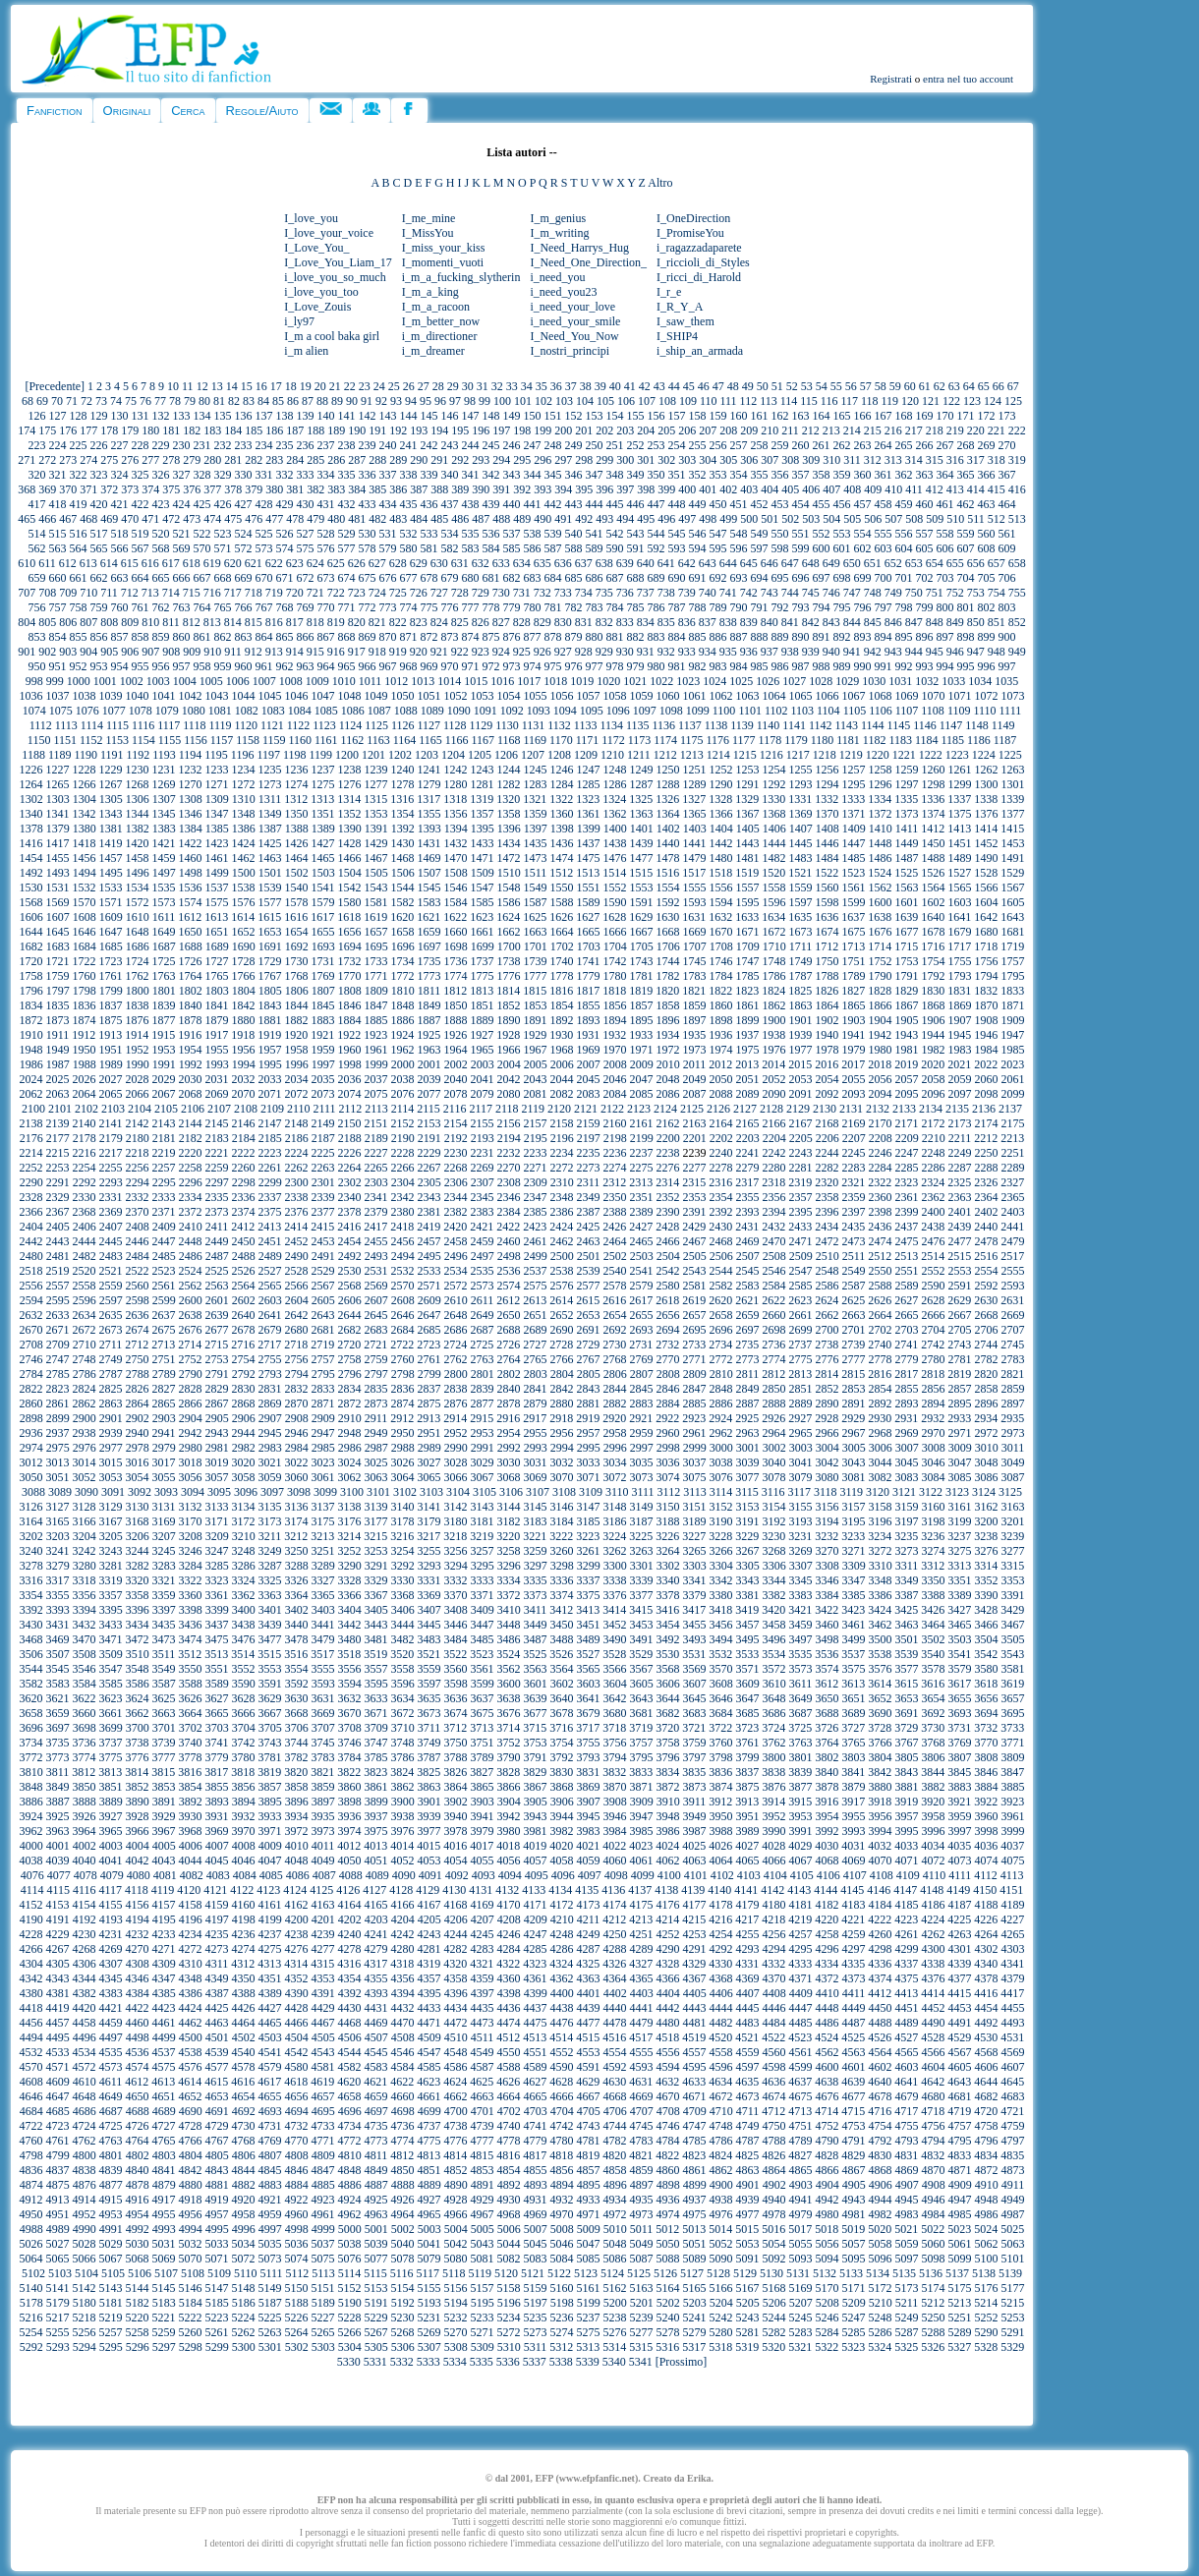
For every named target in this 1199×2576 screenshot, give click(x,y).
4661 (429, 2096)
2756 (297, 1359)
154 (615, 416)
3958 (933, 1816)
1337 (959, 799)
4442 (668, 2008)
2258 (190, 1167)
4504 (297, 2037)
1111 (1010, 710)
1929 (534, 1035)
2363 (960, 1197)
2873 (376, 1403)
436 (429, 504)
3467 (1013, 1624)
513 (1017, 519)
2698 (774, 1330)
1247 (588, 769)
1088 (406, 710)
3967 (164, 1831)
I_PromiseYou (690, 233)
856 (99, 637)
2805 (588, 1374)
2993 (535, 1448)
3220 (508, 1536)
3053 (111, 1477)
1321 (534, 799)
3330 (403, 1580)
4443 (695, 2008)
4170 (509, 1905)
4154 (84, 1905)
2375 (270, 1212)
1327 (694, 799)
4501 (217, 2037)
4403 (642, 1993)
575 (305, 548)
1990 (137, 1064)
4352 (297, 1978)
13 (217, 386)
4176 (668, 1905)
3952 (774, 1816)
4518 (667, 2037)
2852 (827, 1389)
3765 (854, 1742)
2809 (695, 1374)
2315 (694, 1182)
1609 (111, 917)
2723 (428, 1344)
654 (934, 563)
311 (852, 460)
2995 (588, 1448)
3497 (801, 1639)
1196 (243, 755)
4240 (350, 1934)
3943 (535, 1816)
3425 (906, 1610)
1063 (748, 696)
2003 (482, 1064)
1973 (695, 1050)
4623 (428, 2082)
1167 (482, 740)
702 (925, 578)
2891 (854, 1403)
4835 (1012, 2155)
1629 (641, 917)
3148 (615, 1507)
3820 (296, 1772)
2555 (1013, 1271)
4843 (217, 2170)
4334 (826, 1964)
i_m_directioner (440, 336)
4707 (642, 2111)
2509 (801, 1256)
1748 (774, 961)
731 (522, 593)
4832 (932, 2155)
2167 (801, 1123)
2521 (111, 1271)
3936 (350, 1816)
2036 (350, 1079)
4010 (297, 1846)
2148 (297, 1123)
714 (171, 593)
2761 (429, 1359)
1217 (798, 755)
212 (811, 430)
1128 (455, 725)
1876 (137, 1020)
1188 (33, 755)
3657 (1013, 1698)
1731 (323, 961)
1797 (58, 991)
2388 (615, 1212)
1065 (801, 696)
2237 (642, 1153)
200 (563, 430)
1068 (880, 696)
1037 (58, 696)
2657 (695, 1315)
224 (58, 445)
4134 (560, 1890)
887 (739, 637)
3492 (668, 1639)
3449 (535, 1624)
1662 (509, 932)
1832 (986, 991)
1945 (959, 1035)
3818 (243, 1772)
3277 (1013, 1551)
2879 (535, 1403)
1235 (270, 769)
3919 (906, 1801)
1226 (31, 769)
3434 (137, 1624)
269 (987, 445)
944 (914, 651)
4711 (748, 2111)
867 (326, 637)
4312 (243, 1964)
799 (925, 607)
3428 (986, 1610)
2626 (879, 1300)
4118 (136, 1890)
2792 (244, 1374)
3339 (642, 1580)
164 (821, 416)
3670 (350, 1713)
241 (409, 445)
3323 (217, 1580)
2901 (111, 1418)
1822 (720, 991)
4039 (58, 1860)
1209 (586, 755)
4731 (270, 2126)
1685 (111, 946)
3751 (482, 1742)
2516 (986, 1256)
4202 (350, 1919)
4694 (297, 2111)
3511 (164, 1654)
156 (656, 416)
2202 (721, 1138)
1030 (873, 681)
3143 (482, 1507)
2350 (615, 1197)
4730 (244, 2126)
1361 (588, 814)
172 (987, 416)
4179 (748, 1905)
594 (698, 548)
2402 (987, 1212)
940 (831, 651)
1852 (509, 1005)
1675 (854, 932)
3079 (801, 1477)
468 (88, 519)
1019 (582, 681)
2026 (84, 1079)
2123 (639, 1109)
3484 (456, 1639)
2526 (244, 1271)
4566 (933, 2052)
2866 (190, 1403)
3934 (297, 1816)
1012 (396, 681)
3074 (668, 1477)
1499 (217, 873)
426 (223, 504)
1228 (84, 769)
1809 (376, 991)
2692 (615, 1330)
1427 (323, 843)
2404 (31, 1226)
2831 (270, 1389)
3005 (854, 1448)
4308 (137, 1964)
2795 (323, 1374)
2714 (189, 1344)
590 (615, 548)
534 (450, 534)
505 (852, 519)
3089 (60, 1492)
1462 (244, 858)
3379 (695, 1595)
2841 (535, 1389)
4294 (774, 1949)
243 (450, 445)
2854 (880, 1389)
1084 (300, 710)
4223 (906, 1919)
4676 (827, 2096)
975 (553, 666)
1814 (508, 991)
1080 (193, 710)
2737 (800, 1344)
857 (120, 637)
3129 (111, 1507)
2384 (509, 1212)
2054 (827, 1079)
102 (543, 401)
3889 (111, 1801)
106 (626, 401)
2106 (192, 1109)
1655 (323, 932)
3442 (350, 1624)
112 (749, 401)
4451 (907, 2008)
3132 (190, 1507)
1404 (721, 828)
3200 (987, 1521)
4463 (217, 2023)
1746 (721, 961)
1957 (270, 1050)
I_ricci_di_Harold (699, 277)
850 (976, 622)
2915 (481, 1418)
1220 (877, 755)
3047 (960, 1462)
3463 (907, 1624)
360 (863, 475)
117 (849, 401)
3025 (376, 1462)
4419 (58, 2008)
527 (305, 534)
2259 (217, 1167)
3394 (84, 1610)
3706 (297, 1728)
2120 (559, 1109)
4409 (801, 1993)
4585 (429, 2067)
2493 (376, 1256)
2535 (482, 1271)
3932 (244, 1816)
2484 (137, 1256)
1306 (137, 799)
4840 (137, 2170)
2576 (562, 1285)
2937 (58, 1433)
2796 (350, 1374)
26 (409, 386)
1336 (932, 799)
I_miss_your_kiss (443, 248)
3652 (880, 1698)
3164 (31, 1521)
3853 (164, 1787)
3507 (58, 1654)
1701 (535, 946)
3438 (244, 1624)
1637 (853, 917)
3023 (323, 1462)
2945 (270, 1433)
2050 (721, 1079)
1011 (370, 681)
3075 (695, 1477)
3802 (827, 1757)
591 (636, 548)
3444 (403, 1624)
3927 (111, 1816)
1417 (58, 843)
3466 (987, 1624)
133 (182, 416)
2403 (1013, 1212)
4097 (589, 1875)
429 (285, 504)
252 (636, 445)
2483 (111, 1256)
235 (285, 445)
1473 (535, 858)
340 (450, 475)
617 (171, 563)
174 (26, 430)
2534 (456, 1271)
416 (1017, 489)
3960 (987, 1816)
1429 (376, 843)
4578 (244, 2067)
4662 (456, 2096)
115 (809, 401)
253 (656, 445)
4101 (696, 1875)
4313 (269, 1964)
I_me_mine (429, 218)
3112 (669, 1492)
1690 (244, 946)
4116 (84, 1890)
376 (191, 489)
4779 (535, 2140)
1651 (217, 932)
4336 (879, 1964)
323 (99, 475)
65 (984, 386)
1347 (217, 814)
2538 (562, 1271)
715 (191, 593)
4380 (31, 1993)
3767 (907, 1742)
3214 (349, 1536)
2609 (429, 1300)
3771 (1013, 1742)
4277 (323, 1949)
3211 (270, 1536)
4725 (111, 2126)
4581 (323, 2067)
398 (646, 489)
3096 (245, 1492)
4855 (535, 2170)
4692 (244, 2111)
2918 (561, 1418)
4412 (879, 1993)
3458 (774, 1624)
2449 (217, 1241)
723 (357, 593)
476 (253, 519)
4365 (642, 1978)
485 (439, 519)
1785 (748, 976)
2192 (456, 1138)
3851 (111, 1787)
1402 (668, 828)
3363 (270, 1595)
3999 (1013, 1831)
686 (594, 578)
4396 (456, 1993)
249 (574, 445)
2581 (695, 1285)
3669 (323, 1713)
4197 (217, 1919)
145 (429, 416)
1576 (244, 902)
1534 (137, 887)
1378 (31, 828)
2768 (615, 1359)
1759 (58, 976)
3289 (323, 1566)
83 (249, 401)
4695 (323, 2111)
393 (542, 489)
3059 (270, 1477)
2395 (801, 1212)
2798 (403, 1374)
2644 (350, 1315)
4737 (429, 2126)
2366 (31, 1212)
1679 (960, 932)
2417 (375, 1226)
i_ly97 (299, 321)
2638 (190, 1315)
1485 (854, 858)
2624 (826, 1300)
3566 (615, 1669)
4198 (244, 1919)
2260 (244, 1167)
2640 (244, 1315)
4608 (31, 2082)
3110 (617, 1492)
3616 (932, 1683)
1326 (667, 799)
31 (482, 386)
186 (274, 430)
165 (842, 416)
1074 (34, 710)
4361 (535, 1978)
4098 (616, 1875)
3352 (987, 1580)
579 (388, 548)
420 (99, 504)
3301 (642, 1566)
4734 (350, 2126)
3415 (641, 1610)
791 (760, 607)
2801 (482, 1374)
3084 (933, 1477)
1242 (456, 769)
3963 (58, 1831)
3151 (695, 1507)
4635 (747, 2082)
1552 (615, 887)
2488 (244, 1256)
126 (37, 416)
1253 (748, 769)
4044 (190, 1860)
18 (291, 386)
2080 (509, 1094)
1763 (164, 976)
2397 (854, 1212)
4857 (588, 2170)
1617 (322, 917)
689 (656, 578)
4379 (1013, 1978)
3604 (615, 1683)
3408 (456, 1610)
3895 (270, 1801)
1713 (853, 946)
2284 (880, 1167)
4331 (747, 1964)
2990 (456, 1448)
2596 (84, 1300)
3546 (84, 1669)
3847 (1012, 1772)
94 (411, 401)
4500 (190, 2037)
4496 (84, 2037)
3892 (190, 1801)
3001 (748, 1448)
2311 (588, 1182)
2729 (588, 1344)
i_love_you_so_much (334, 277)
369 (47, 489)
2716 (243, 1344)
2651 (535, 1315)
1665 (588, 932)
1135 (638, 725)
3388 (933, 1595)
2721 (375, 1344)
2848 (721, 1389)
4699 (429, 2111)
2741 (906, 1344)
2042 (509, 1079)
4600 (827, 2067)
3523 (481, 1654)
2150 (350, 1123)
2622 (773, 1300)
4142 (772, 1890)
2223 (270, 1153)
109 (688, 401)
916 (336, 651)
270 (1007, 445)
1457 (111, 858)
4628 (561, 2082)
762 (161, 607)
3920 (932, 1801)
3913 (747, 1801)
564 (78, 548)
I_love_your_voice (328, 233)
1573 (164, 902)
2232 (509, 1153)
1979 (854, 1050)
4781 (588, 2140)
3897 (323, 1801)
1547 (482, 887)
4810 (350, 2155)
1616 (296, 917)
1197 (268, 755)
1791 (907, 976)
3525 (534, 1654)
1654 (297, 932)
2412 (243, 1226)
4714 (826, 2111)
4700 (456, 2111)
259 (780, 445)
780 (533, 607)
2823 (58, 1389)
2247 (907, 1153)
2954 (509, 1433)
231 (202, 445)
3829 (534, 1772)
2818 (932, 1374)
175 (47, 430)
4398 (509, 1993)
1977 (801, 1050)
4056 (509, 1860)
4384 (137, 1993)
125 (1013, 401)
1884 (350, 1020)
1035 (1006, 681)
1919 (269, 1035)
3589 (217, 1683)
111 (728, 401)
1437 (588, 843)
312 (873, 460)
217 (914, 430)
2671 (58, 1330)
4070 (880, 1860)
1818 (614, 991)
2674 (137, 1330)
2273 (588, 1167)
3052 (84, 1477)
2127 (745, 1109)
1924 (402, 1035)
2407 (111, 1226)
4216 (720, 1919)
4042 (137, 1860)
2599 (164, 1300)
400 (687, 489)
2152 (403, 1123)
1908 (987, 1020)
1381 (111, 828)
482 (377, 519)
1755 (960, 961)
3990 (774, 1831)
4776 (456, 2140)
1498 (190, 873)
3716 (561, 1728)
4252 (668, 1934)
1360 (562, 814)
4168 (456, 1905)
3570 (721, 1669)
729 (480, 593)
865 (285, 637)
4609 (58, 2082)
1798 (84, 991)
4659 (376, 2096)
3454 (668, 1624)
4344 (84, 1978)
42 (645, 386)
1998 (350, 1064)
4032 (879, 1846)
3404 (350, 1610)
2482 (84, 1256)
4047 (270, 1860)
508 (914, 519)
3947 (642, 1816)
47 (718, 386)
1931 (588, 1035)
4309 (164, 1964)
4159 (217, 1905)
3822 (349, 1772)
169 (925, 416)
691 (698, 578)
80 (204, 401)
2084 (615, 1094)
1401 (642, 828)
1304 (84, 799)
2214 (31, 1153)
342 (491, 475)
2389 (642, 1212)
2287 (960, 1167)
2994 (562, 1448)
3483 (429, 1639)
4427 (270, 2008)
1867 (907, 1005)
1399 (588, 828)
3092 (139, 1492)
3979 (482, 1831)
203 (625, 430)
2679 (270, 1330)
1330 (773, 799)
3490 (615, 1639)
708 (47, 593)
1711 (801, 946)
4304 (31, 1964)
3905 (535, 1801)
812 (191, 622)
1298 (933, 784)
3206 (137, 1536)
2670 (31, 1330)
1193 (164, 755)
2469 (748, 1241)
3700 (137, 1728)
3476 (244, 1639)
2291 (58, 1182)
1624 (508, 917)
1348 (244, 814)
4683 (1013, 2096)
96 (440, 401)
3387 (907, 1595)
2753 (217, 1359)
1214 (718, 755)
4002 (84, 1846)
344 (533, 475)
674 (347, 578)
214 (852, 430)
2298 (244, 1182)
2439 (959, 1226)
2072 (297, 1094)
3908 (615, 1801)
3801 (801, 1757)
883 (656, 637)
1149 (1003, 725)
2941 (164, 1433)
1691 (270, 946)
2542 (668, 1271)
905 (109, 651)
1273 (270, 784)
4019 (534, 1846)
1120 (246, 725)
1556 (721, 887)
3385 (854, 1595)
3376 (615, 1595)
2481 (58, 1256)
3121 (904, 1492)
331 (264, 475)
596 (739, 548)
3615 (906, 1683)
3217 (428, 1536)
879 (574, 637)
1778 (562, 976)
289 (398, 460)
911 (233, 651)
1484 (827, 858)
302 (666, 460)
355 (760, 475)
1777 (535, 976)
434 (388, 504)
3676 (509, 1713)
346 (574, 475)
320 (37, 475)
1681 (1013, 932)
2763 (482, 1359)
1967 (535, 1050)
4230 (84, 1934)
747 (852, 593)
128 (78, 416)
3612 (826, 1683)
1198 (295, 755)
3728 (879, 1728)
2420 (455, 1226)
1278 (403, 784)
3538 (879, 1654)
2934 (986, 1418)
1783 (695, 976)
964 (326, 666)
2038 (403, 1079)
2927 (800, 1418)
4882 (244, 2185)
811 (171, 622)
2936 (31, 1433)
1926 (455, 1035)
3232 (826, 1536)
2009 (642, 1064)
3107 (537, 1492)
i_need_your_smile (575, 321)
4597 (748, 2067)
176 (68, 430)
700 (883, 578)
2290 (31, 1182)
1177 (744, 740)
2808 (668, 1374)
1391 (376, 828)
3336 (562, 1580)
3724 (773, 1728)
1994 (244, 1064)
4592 (615, 2067)
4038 (31, 1860)
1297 (907, 784)
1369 (801, 814)
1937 (747, 1035)
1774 (456, 976)
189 (336, 430)
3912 (720, 1801)
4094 (510, 1875)
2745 (1012, 1344)
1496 (137, 873)
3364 (297, 1595)
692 (718, 578)
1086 (353, 710)
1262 (987, 769)
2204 (774, 1138)
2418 (402, 1226)
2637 (164, 1315)
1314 (349, 799)
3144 (509, 1507)
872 (429, 637)
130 (120, 416)
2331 (111, 1197)
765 (223, 607)
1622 (455, 917)
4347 (164, 1978)
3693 (960, 1713)
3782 (297, 1757)
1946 (986, 1035)
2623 (800, 1300)
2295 (164, 1182)
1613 (216, 917)
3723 (747, 1728)
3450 (562, 1624)
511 (976, 519)
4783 (642, 2140)
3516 (296, 1654)
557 (925, 534)
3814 (136, 1772)
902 (47, 651)
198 (522, 430)
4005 (164, 1846)
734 (584, 593)
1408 (827, 828)
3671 (376, 1713)
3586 (137, 1683)
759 (99, 607)
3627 (217, 1698)
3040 (774, 1462)
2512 (879, 1256)
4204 (403, 1919)
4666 (562, 2096)
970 (450, 666)
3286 (244, 1566)
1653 (270, 932)
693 (739, 578)
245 (491, 445)
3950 (721, 1816)
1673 (801, 932)
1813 (481, 991)
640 (646, 563)
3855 (217, 1787)
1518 (720, 873)
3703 (217, 1728)
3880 (880, 1787)
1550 (562, 887)
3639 (535, 1698)
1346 (190, 814)
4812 (402, 2155)
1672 (774, 932)
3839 (800, 1772)
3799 (748, 1757)
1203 (426, 755)
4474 (509, 2023)
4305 (58, 1964)
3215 (375, 1536)
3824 (402, 1772)
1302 (31, 799)
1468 (403, 858)
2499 (535, 1256)
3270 (827, 1551)
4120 (188, 1890)
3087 (1013, 1477)
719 (274, 593)
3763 (801, 1742)
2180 (137, 1138)
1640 (932, 917)
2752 (190, 1359)
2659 (748, 1315)
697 (821, 578)
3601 (535, 1683)
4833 (959, 2155)
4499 (164, 2037)
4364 (615, 1978)
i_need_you (557, 277)
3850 (84, 1787)
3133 (217, 1507)
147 (471, 416)
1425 (270, 843)
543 (636, 534)
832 (604, 622)
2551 (907, 1271)
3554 (297, 1669)
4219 (800, 1919)
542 (615, 534)
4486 (827, 2023)
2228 (403, 1153)
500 (749, 519)
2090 (774, 1094)
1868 (933, 1005)
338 (409, 475)
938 (790, 651)
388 (439, 489)
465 (26, 519)
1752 (880, 961)
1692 (297, 946)
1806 (297, 991)
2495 (429, 1256)
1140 (768, 725)
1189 (60, 755)
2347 (535, 1197)
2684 (403, 1330)
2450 (244, 1241)
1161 (326, 740)
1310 (244, 799)
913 (274, 651)
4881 (217, 2185)
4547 (429, 2052)
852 (1017, 622)
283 (274, 460)
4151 (1011, 1890)
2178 (84, 1138)
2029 (164, 1079)
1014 (449, 681)
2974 (31, 1448)
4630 (614, 2082)
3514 (243, 1654)
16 (261, 386)
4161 (270, 1905)
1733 (376, 961)
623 (295, 563)
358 (821, 475)
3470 (84, 1639)
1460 (190, 858)
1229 (111, 769)
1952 (137, 1050)
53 (807, 386)
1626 (561, 917)
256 (718, 445)
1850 (456, 1005)
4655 (270, 2096)
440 (512, 504)
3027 (429, 1462)
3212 (296, 1536)
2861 (58, 1403)
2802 (509, 1374)
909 (191, 651)
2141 (111, 1123)
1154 (143, 740)
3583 (58, 1683)
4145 (852, 1890)
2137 (1010, 1109)
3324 (244, 1580)
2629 (959, 1300)
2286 (933, 1167)
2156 (509, 1123)
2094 (880, 1094)
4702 (509, 2111)
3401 (270, 1610)
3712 (455, 1728)
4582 (350, 2067)
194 (439, 430)
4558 (721, 2052)
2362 (933, 1197)
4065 (748, 1860)
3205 (111, 1536)
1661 (482, 932)
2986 (350, 1448)
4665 (535, 2096)
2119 (533, 1109)
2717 (269, 1344)
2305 (429, 1182)
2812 (773, 1374)
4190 (31, 1919)
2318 (773, 1182)
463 (987, 504)
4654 (244, 2096)
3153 (748, 1507)
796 (863, 607)
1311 (270, 799)
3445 (429, 1624)
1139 (742, 725)
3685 (748, 1713)
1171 (588, 740)
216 (893, 430)
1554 (668, 887)
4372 (827, 1978)
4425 (217, 2008)
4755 (907, 2126)
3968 (190, 1831)
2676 (190, 1330)
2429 (694, 1226)
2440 (986, 1226)
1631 (694, 917)
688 (636, 578)
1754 (933, 961)
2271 (535, 1167)
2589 (907, 1285)
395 (584, 489)
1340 (31, 814)
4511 (482, 2037)
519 (140, 534)
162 (780, 416)
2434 (826, 1226)
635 (542, 563)
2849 (748, 1389)
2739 (853, 1344)
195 (460, 430)
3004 (827, 1448)
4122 (242, 1890)
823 (419, 622)
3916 (826, 1801)
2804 (562, 1374)
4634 (720, 2082)
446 (636, 504)
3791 (535, 1757)
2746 (31, 1359)
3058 (244, 1477)
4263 (960, 1934)
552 (821, 534)
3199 (960, 1521)
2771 (695, 1359)
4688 (137, 2111)
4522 (773, 2037)
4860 (668, 2170)
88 (322, 401)
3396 (137, 1610)
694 (760, 578)
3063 (376, 1477)
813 (212, 622)
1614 (243, 917)
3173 (270, 1521)
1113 (66, 725)
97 (455, 401)
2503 (642, 1256)
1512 (561, 873)
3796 (668, 1757)
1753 (907, 961)
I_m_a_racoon (436, 307)
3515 (269, 1654)
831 (584, 622)
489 (522, 519)
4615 (216, 2082)
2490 (297, 1256)
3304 (721, 1566)
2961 (695, 1433)
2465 (642, 1241)
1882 (297, 1020)
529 (347, 534)
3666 (244, 1713)
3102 (405, 1492)
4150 (985, 1890)
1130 (507, 725)
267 (945, 445)
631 (460, 563)
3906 (562, 1801)
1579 (323, 902)
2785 (58, 1374)
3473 (164, 1639)
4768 (244, 2140)
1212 (665, 755)
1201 (373, 755)
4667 (588, 2096)
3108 (564, 1492)
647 (790, 563)
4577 (217, 2067)
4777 (482, 2140)
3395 (111, 1610)
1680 (987, 932)
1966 (509, 1050)
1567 (1013, 887)
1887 (429, 1020)
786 (656, 607)
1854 (562, 1005)
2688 (509, 1330)
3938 (403, 1816)
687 (615, 578)
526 (285, 534)
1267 (111, 784)
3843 (906, 1772)
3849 (58, 1787)
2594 (31, 1300)
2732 (667, 1344)
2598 (137, 1300)
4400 (562, 1993)
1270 (190, 784)
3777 (164, 1757)
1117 (168, 725)
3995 (907, 1831)
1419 (111, 843)
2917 (534, 1418)
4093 (483, 1875)
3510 (137, 1654)
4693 (270, 2111)
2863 (111, 1403)
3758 (668, 1742)
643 (707, 563)
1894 (615, 1020)
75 (131, 401)
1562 (880, 887)
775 (429, 607)
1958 (297, 1050)
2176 (31, 1138)
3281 (111, 1566)
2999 (695, 1448)
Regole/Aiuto (262, 110)
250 (594, 445)
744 (790, 593)
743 (769, 593)
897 (945, 637)
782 (574, 607)
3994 (880, 1831)
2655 (642, 1315)
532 (409, 534)
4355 (376, 1978)
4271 (164, 1949)
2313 (641, 1182)
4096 (563, 1875)
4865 (801, 2170)
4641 (906, 2082)
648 (811, 563)
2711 (111, 1344)
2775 (801, 1359)
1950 (84, 1050)
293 (480, 460)
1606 (31, 917)
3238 (986, 1536)
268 (966, 445)
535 (471, 534)
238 (347, 445)
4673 (748, 2096)
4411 (854, 1993)
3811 (58, 1772)
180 (150, 430)
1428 (350, 843)
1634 (773, 917)
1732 (350, 961)
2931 (906, 1418)
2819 (959, 1374)
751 (934, 593)
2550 (880, 1271)
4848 (350, 2170)
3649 (801, 1698)
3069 (535, 1477)
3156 (827, 1507)
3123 (957, 1492)
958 (202, 666)
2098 (987, 1094)
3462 (880, 1624)
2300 (297, 1182)
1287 (642, 784)
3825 (428, 1772)
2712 (136, 1344)
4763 (111, 2140)
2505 (695, 1256)
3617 (959, 1683)
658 (1017, 563)
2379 (376, 1212)
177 (88, 430)
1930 (561, 1035)
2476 (933, 1241)
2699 (801, 1330)
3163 (1013, 1507)
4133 (533, 1890)
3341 (695, 1580)
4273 (217, 1949)
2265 (376, 1167)
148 (491, 416)
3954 (827, 1816)
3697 (58, 1728)
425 (202, 504)
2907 (270, 1418)
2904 (190, 1418)
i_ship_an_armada (700, 351)
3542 (986, 1654)
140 (326, 416)
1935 (694, 1035)
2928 (826, 1418)
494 (625, 519)
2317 (747, 1182)
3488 (562, 1639)
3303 (695, 1566)
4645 (1012, 2082)
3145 (535, 1507)
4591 (588, 2067)
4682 (987, 2096)
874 (471, 637)
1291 (748, 784)
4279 (376, 1949)
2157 (535, 1123)
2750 (137, 1359)
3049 (1013, 1462)
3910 (668, 1801)
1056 (562, 696)
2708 (31, 1344)
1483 (801, 858)
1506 (403, 873)
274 (88, 460)
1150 (39, 740)
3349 (907, 1580)
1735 (429, 961)
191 (377, 430)
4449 (854, 2008)
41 (630, 386)
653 (914, 563)
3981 (535, 1831)
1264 (31, 784)
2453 (323, 1241)
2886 (721, 1403)
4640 (879, 2082)
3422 (826, 1610)
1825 (800, 991)
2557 (58, 1285)
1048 (350, 696)
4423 (164, 2008)
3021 (270, 1462)
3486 (509, 1639)
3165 (58, 1521)
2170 (880, 1123)
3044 (880, 1462)
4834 (986, 2155)
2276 (668, 1167)
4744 (615, 2126)
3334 (509, 1580)
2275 (642, 1167)
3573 (801, 1669)
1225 (1010, 755)
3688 (827, 1713)
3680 (615, 1713)
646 (769, 563)
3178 (403, 1521)
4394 (403, 1993)
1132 (559, 725)
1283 (535, 784)
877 (533, 637)
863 (244, 637)
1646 (84, 932)
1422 (190, 843)
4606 (987, 2067)
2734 (720, 1344)
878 (553, 637)
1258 (880, 769)
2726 (508, 1344)
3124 (984, 1492)
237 (326, 445)
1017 (529, 681)
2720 (349, 1344)
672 (305, 578)
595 (718, 548)
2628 (932, 1300)
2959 (642, 1433)
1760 (84, 976)
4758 (987, 2126)
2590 (933, 1285)
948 (996, 651)
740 (707, 593)
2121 (586, 1109)
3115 (747, 1492)
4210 (562, 1919)
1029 (847, 681)
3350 (933, 1580)
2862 (84, 1403)
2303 (376, 1182)
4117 (111, 1890)
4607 (1013, 2067)
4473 (482, 2023)
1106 (880, 710)
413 (955, 489)
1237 (323, 769)
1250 (668, 769)
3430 (31, 1624)
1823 (747, 991)
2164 (721, 1123)
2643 (323, 1315)
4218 (773, 1919)
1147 (951, 725)
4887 (376, 2185)
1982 (933, 1050)
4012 (349, 1846)
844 (852, 622)
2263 (323, 1167)
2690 (562, 1330)
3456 (721, 1624)
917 (357, 651)
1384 (190, 828)
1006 (238, 681)
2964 (774, 1433)
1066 (827, 696)
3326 (297, 1580)
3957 (907, 1816)
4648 (84, 2096)
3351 (960, 1580)
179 (130, 430)
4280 (403, 1949)
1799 (111, 991)
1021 (635, 681)
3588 (190, 1683)
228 (140, 445)
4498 (137, 2037)
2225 (323, 1153)
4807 (270, 2155)
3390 (987, 1595)
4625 (481, 2082)
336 (367, 475)
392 (522, 489)
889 (780, 637)
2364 (987, 1197)
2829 (217, 1389)
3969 (217, 1831)
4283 (482, 1949)
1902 (827, 1020)
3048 (987, 1462)
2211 (960, 1138)
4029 (800, 1846)
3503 (960, 1639)
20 (320, 386)
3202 (31, 1536)
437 (450, 504)
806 (68, 622)
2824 (84, 1389)
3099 (325, 1492)
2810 (721, 1374)
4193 (111, 1919)
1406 (774, 828)
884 (677, 637)
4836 (31, 2170)
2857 (960, 1389)
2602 (244, 1300)
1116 (143, 725)
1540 (297, 887)
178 (109, 430)
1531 (58, 887)
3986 (668, 1831)
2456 (403, 1241)
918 (377, 651)
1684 (84, 946)
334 (326, 475)
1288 (668, 784)
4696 (350, 2111)
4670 (668, 2096)
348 (615, 475)
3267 (748, 1551)
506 (873, 519)
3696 (31, 1728)
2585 (801, 1285)
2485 (164, 1256)
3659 (58, 1713)
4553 (588, 2052)
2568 (350, 1285)
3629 (270, 1698)
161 (760, 416)
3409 (482, 1610)
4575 (164, 2067)
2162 (668, 1123)
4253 (695, 1934)
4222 (879, 1919)
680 (471, 578)
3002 (774, 1448)
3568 (668, 1669)
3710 (403, 1728)
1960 (350, 1050)
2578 (615, 1285)
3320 (137, 1580)
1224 (984, 755)
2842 (562, 1389)
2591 (960, 1285)
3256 (456, 1551)
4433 (429, 2008)
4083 (218, 1875)
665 (161, 578)
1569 (58, 902)
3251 (323, 1551)
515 (58, 534)
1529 (1012, 873)
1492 (31, 873)
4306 (84, 1964)
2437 (906, 1226)
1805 (270, 991)
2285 (907, 1167)
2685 (429, 1330)
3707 (323, 1728)
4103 (749, 1875)
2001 (429, 1064)
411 (914, 489)
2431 (747, 1226)
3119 (852, 1492)
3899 (376, 1801)
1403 (695, 828)
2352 (668, 1197)
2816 (879, 1374)
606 (945, 548)
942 (873, 651)
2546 (774, 1271)
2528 (297, 1271)
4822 (667, 2155)
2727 (534, 1344)
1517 (694, 873)
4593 (642, 2067)
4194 (137, 1919)
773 (388, 607)
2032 (244, 1079)
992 (904, 666)
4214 (667, 1919)
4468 (350, 2023)
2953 (482, 1433)
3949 (695, 1816)
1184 (927, 740)
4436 (509, 2008)
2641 (270, 1315)
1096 (618, 710)
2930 (879, 1418)
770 (326, 607)
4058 (562, 1860)
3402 (297, 1610)
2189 (376, 1138)
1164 (405, 740)
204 (646, 430)
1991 (164, 1064)
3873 (695, 1787)
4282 (456, 1949)
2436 (879, 1226)
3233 (853, 1536)
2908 (297, 1418)
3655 (960, 1698)
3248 (244, 1551)
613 (88, 563)
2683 (376, 1330)
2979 (164, 1448)
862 (223, 637)
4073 (960, 1860)
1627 (588, 917)
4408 (774, 1993)
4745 (642, 2126)
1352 (350, 814)
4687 (111, 2111)
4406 (721, 1993)
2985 (323, 1448)
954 (120, 666)
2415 (322, 1226)
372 (109, 489)
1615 (269, 917)
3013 (58, 1462)
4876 (84, 2185)
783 (594, 607)
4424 (190, 2008)
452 (760, 504)
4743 (588, 2126)
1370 (827, 814)
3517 (322, 1654)
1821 (694, 991)
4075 (1013, 1860)
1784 (721, 976)
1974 (721, 1050)
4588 (509, 2067)
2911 (376, 1418)
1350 (297, 814)
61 (925, 386)
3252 (350, 1551)
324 (120, 475)
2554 (987, 1271)
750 (914, 593)
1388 (297, 828)
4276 (297, 1949)
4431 (376, 2008)
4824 (720, 2155)
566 (120, 548)
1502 (297, 873)
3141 (429, 1507)
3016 (137, 1462)
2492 (350, 1256)
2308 (509, 1182)
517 (99, 534)
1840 (190, 1005)
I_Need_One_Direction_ (588, 262)
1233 (217, 769)
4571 (58, 2067)
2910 (350, 1418)
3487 (535, 1639)
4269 (111, 1949)
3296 (509, 1566)
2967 (854, 1433)
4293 (748, 1949)
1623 (481, 917)
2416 (349, 1226)
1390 (350, 828)
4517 (641, 2037)
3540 (932, 1654)
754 (996, 593)
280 (212, 460)
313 (893, 460)
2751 (164, 1359)
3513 (216, 1654)
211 (790, 430)
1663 (535, 932)
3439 (270, 1624)
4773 (376, 2140)
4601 (854, 2067)
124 (992, 401)
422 (140, 504)
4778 (509, 2140)
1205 (479, 755)
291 (439, 460)
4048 (297, 1860)
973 (512, 666)
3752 (509, 1742)
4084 (245, 1875)
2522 (137, 1271)
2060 (987, 1079)
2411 (217, 1226)
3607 (695, 1683)
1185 (953, 740)
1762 (137, 976)
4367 (695, 1978)
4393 (376, 1993)
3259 (535, 1551)
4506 (350, 2037)
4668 (615, 2096)
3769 (960, 1742)
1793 (960, 976)
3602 (562, 1683)
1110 (984, 710)
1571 (111, 902)
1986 (31, 1064)
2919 (588, 1418)
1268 (137, 784)
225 (78, 445)
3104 (458, 1492)
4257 (801, 1934)
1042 (190, 696)
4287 (588, 1949)
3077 (748, 1477)
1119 (219, 725)
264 (883, 445)
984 (739, 666)
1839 (164, 1005)
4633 (694, 2082)
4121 (215, 1890)
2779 (907, 1359)
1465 (323, 858)
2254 (84, 1167)
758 (78, 607)
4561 (801, 2052)
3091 (113, 1492)
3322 (190, 1580)
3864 (456, 1787)
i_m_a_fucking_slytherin (461, 277)
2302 (350, 1182)
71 (72, 401)
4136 (613, 1890)
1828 (879, 991)
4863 (748, 2170)
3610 (774, 1683)
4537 (164, 2052)
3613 (853, 1683)
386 (398, 489)
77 (160, 401)
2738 (826, 1344)
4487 (854, 2023)
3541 (959, 1654)
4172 (562, 1905)
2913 (428, 1418)
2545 (748, 1271)
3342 (721, 1580)
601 (842, 548)
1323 (588, 799)
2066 (137, 1094)
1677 (907, 932)
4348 (190, 1978)
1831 (959, 991)
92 (381, 401)
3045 (907, 1462)
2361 (907, 1197)
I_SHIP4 (677, 336)
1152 (91, 740)
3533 (747, 1654)
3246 (190, 1551)
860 (182, 637)
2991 (482, 1448)
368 (26, 489)
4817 (534, 2155)
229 (161, 445)
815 (253, 622)
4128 (401, 1890)
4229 (58, 1934)
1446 (827, 843)
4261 (907, 1934)
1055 (535, 696)
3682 (668, 1713)
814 (233, 622)
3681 (642, 1713)
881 (615, 637)
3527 (588, 1654)
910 (212, 651)
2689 (535, 1330)
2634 (84, 1315)
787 (677, 607)
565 (99, 548)
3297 (535, 1566)
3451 (588, 1624)
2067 (164, 1094)
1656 (350, 932)
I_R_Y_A (680, 307)
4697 (376, 2111)
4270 (137, 1949)
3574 (827, 1669)
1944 (932, 1035)
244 (471, 445)
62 (939, 386)
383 (336, 489)
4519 (694, 2037)
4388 (244, 1993)
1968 (562, 1050)
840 (769, 622)
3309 (854, 1566)
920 (419, 651)
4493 (1013, 2023)
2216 (84, 1153)
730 (501, 593)
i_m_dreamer (433, 351)
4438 (562, 2008)
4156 (137, 1905)
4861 (695, 2170)
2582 (721, 1285)
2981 (217, 1448)
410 (893, 489)
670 (264, 578)
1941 (853, 1035)
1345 (164, 814)
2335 (217, 1197)
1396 (509, 828)
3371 (482, 1595)
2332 (137, 1197)
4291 (695, 1949)
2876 (456, 1403)
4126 (348, 1890)
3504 (987, 1639)
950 (37, 666)
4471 (429, 2023)
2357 (801, 1197)
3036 (668, 1462)
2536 (509, 1271)
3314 (986, 1566)
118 (870, 401)
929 (604, 651)
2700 (827, 1330)
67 (1013, 386)
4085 (271, 1875)
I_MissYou (428, 233)
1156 (195, 740)
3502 (933, 1639)
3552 (244, 1669)
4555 (642, 2052)
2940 (137, 1433)
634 (522, 563)
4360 (509, 1978)
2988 (403, 1448)
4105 (802, 1875)
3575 (854, 1669)
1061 (695, 696)
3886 (31, 1801)
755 (1017, 593)
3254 (403, 1551)
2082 (562, 1094)
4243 (429, 1934)
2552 (933, 1271)
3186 (615, 1521)
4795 (960, 2140)
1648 (137, 932)
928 (584, 651)
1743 (642, 961)
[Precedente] (55, 386)
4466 (297, 2023)
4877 (111, 2185)
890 (801, 637)
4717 (906, 2111)
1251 (695, 769)
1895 (642, 1020)
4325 (588, 1964)
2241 (748, 1153)
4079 (112, 1875)
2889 (801, 1403)
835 (666, 622)
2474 (880, 1241)
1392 (403, 828)
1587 (535, 902)
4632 (667, 2082)
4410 (827, 1993)
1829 (906, 991)
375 (171, 489)
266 (925, 445)
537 (512, 534)
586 (533, 548)
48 (733, 386)
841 (790, 622)
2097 (960, 1094)
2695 (695, 1330)
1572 (137, 902)
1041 (164, 696)
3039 (748, 1462)
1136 (664, 725)
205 (666, 430)
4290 (668, 1949)
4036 (986, 1846)
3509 (111, 1654)
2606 (350, 1300)
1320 (508, 799)
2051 (748, 1079)
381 (295, 489)
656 (976, 563)
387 (419, 489)
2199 (642, 1138)
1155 (170, 740)
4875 (58, 2185)
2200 (668, 1138)
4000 (31, 1846)
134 (202, 416)
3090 (86, 1492)
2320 (826, 1182)
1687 (164, 946)
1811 (429, 991)
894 (883, 637)
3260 (562, 1551)
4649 (111, 2096)
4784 (668, 2140)
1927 (481, 1035)
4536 (137, 2052)
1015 (475, 681)
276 (130, 460)
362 (904, 475)
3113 (695, 1492)
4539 (217, 2052)
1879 (217, 1020)
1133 (586, 725)
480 (336, 519)
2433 (800, 1226)
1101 (750, 710)
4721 (1012, 2111)
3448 (509, 1624)
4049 (323, 1860)
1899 (748, 1020)
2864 (137, 1403)
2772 (721, 1359)
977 (594, 666)
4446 (774, 2008)
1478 (668, 858)
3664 (190, 1713)
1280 (456, 784)
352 (698, 475)
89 (337, 401)
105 (605, 401)
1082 (246, 710)
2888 (774, 1403)
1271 (217, 784)
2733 (694, 1344)
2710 (84, 1344)
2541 (642, 1271)
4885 (323, 2185)
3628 (244, 1698)
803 (1007, 607)
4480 (668, 2023)
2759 (376, 1359)
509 (934, 519)
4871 (960, 2170)
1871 (1013, 1005)
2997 (642, 1448)
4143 (799, 1890)
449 (698, 504)
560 (987, 534)
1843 (270, 1005)
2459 (482, 1241)
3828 (508, 1772)
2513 (906, 1256)
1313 (322, 799)
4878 (137, 2185)
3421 (800, 1610)
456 (842, 504)
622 (274, 563)
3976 (403, 1831)
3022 (297, 1462)
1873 (58, 1020)
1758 (31, 976)
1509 (482, 873)
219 (955, 430)
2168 (827, 1123)
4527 (906, 2037)
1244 (509, 769)
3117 (799, 1492)
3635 (429, 1698)
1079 (167, 710)
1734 (403, 961)
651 (873, 563)
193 (419, 430)
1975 (748, 1050)
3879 (854, 1787)
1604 (987, 902)
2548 (827, 1271)
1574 (190, 902)
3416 (667, 1610)
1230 (137, 769)
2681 (323, 1330)
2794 (297, 1374)
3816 (189, 1772)
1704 (615, 946)
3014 (84, 1462)
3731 (959, 1728)
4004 (137, 1846)
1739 (535, 961)
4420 (84, 2008)
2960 (668, 1433)
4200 (297, 1919)
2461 (535, 1241)
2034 (297, 1079)
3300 (615, 1566)
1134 (611, 725)
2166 (774, 1123)
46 (704, 386)
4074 (987, 1860)
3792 (562, 1757)
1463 (270, 858)
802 (987, 607)
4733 (323, 2126)
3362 (244, 1595)
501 (769, 519)
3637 (482, 1698)
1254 (774, 769)
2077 (429, 1094)
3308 (827, 1566)
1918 (243, 1035)
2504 (668, 1256)
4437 (535, 2008)
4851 (429, 2170)
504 (831, 519)
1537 (217, 887)
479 (315, 519)
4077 (59, 1875)
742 (749, 593)
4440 (615, 2008)
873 (450, 637)
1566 (987, 887)
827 (501, 622)
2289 (1013, 1167)
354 (739, 475)
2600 (190, 1300)
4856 (562, 2170)
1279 (429, 784)
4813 (428, 2155)
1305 (111, 799)
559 (966, 534)
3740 (190, 1742)
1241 (429, 769)
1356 (456, 814)
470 (130, 519)
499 (728, 519)
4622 (402, 2082)
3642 (615, 1698)
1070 (933, 696)
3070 (562, 1477)
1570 (84, 902)
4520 (720, 2037)
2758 (350, 1359)
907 (150, 651)
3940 (456, 1816)
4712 (773, 2111)
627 (377, 563)
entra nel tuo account (968, 79)
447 (656, 504)
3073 (642, 1477)
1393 (429, 828)
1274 (297, 784)
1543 (376, 887)
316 (955, 460)
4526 (879, 2037)
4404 (668, 1993)
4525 (853, 2037)
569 (182, 548)
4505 (323, 2037)
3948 (668, 1816)
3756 (615, 1742)
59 (895, 386)
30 (468, 386)
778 (491, 607)
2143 (164, 1123)
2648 (456, 1315)
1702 (562, 946)
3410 (509, 1610)
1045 (270, 696)
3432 (84, 1624)
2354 (721, 1197)
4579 (270, 2067)
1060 (668, 696)
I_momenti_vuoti (443, 262)
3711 (429, 1728)
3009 (960, 1448)
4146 (878, 1890)
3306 (774, 1566)
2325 (959, 1182)
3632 (350, 1698)
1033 (953, 681)
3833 (641, 1772)
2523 (164, 1271)
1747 (748, 961)
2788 (137, 1374)
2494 (403, 1256)
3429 (1012, 1610)
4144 (825, 1890)
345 (553, 475)
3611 (801, 1683)
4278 (350, 1949)
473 (191, 519)
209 (749, 430)
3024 (350, 1462)
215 (873, 430)
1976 (774, 1050)
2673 (111, 1330)
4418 (31, 2008)
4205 (429, 1919)
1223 (957, 755)
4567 (960, 2052)
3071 (588, 1477)
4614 (189, 2082)
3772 (31, 1757)
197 (501, 430)
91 (366, 401)
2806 (615, 1374)
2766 (562, 1359)
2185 (270, 1138)
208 (728, 430)
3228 (720, 1536)
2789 (164, 1374)
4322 (508, 1964)
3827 (481, 1772)
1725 (164, 961)
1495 (111, 873)
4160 (244, 1905)
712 (130, 593)
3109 (590, 1492)
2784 (31, 1374)
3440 (297, 1624)
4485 (801, 2023)
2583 (748, 1285)
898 (966, 637)
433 (367, 504)
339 (429, 475)
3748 (403, 1742)
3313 (959, 1566)
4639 (853, 2082)
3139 (376, 1507)
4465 (270, 2023)
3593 (323, 1683)
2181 (164, 1138)
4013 (375, 1846)
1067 (854, 696)
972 (491, 666)
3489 (588, 1639)
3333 (482, 1580)
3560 (456, 1669)
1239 (376, 769)
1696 (403, 946)
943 (893, 651)
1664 (562, 932)
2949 (376, 1433)
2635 (111, 1315)
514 (37, 534)
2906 (244, 1418)
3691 (907, 1713)
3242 (84, 1551)
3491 (642, 1639)
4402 (615, 1993)
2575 (535, 1285)
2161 (642, 1123)
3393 (58, 1610)
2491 (323, 1256)
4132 (507, 1890)
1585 (482, 902)
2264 (350, 1167)
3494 (721, 1639)
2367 (58, 1212)
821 (377, 622)
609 (1007, 548)
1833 (1012, 991)
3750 (456, 1742)
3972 (297, 1831)
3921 (959, 1801)
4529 (959, 2037)
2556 (31, 1285)
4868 (880, 2170)
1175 (692, 740)
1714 (879, 946)
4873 (1013, 2170)
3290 (350, 1566)
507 (893, 519)
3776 (137, 1757)
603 (883, 548)
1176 (717, 740)
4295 (801, 1949)
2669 (1013, 1315)
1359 (535, 814)
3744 (297, 1742)
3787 (429, 1757)
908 (171, 651)
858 (140, 637)
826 (480, 622)
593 (677, 548)
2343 (429, 1197)
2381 (429, 1212)
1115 (117, 725)
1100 (724, 710)
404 (769, 489)
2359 (854, 1197)
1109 (959, 710)
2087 (695, 1094)
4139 (693, 1890)
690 (677, 578)
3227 (694, 1536)
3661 (111, 1713)
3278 (31, 1566)
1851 (482, 1005)
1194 (190, 755)
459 (904, 504)
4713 (800, 2111)
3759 (695, 1742)
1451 (960, 843)
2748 (84, 1359)
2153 (429, 1123)
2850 (774, 1389)
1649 (164, 932)
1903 (854, 1020)
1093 (538, 710)
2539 (588, 1271)
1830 (932, 991)
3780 (244, 1757)
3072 (615, 1477)
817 (295, 622)
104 (585, 401)
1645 (58, 932)
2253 (58, 1167)
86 (293, 401)
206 (687, 430)
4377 (960, 1978)
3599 (482, 1683)
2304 (403, 1182)
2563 (217, 1285)
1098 (671, 710)
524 (244, 534)
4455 (1013, 2008)
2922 (667, 1418)
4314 (296, 1964)
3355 (58, 1595)
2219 (164, 1153)
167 (883, 416)
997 (1007, 666)
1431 (429, 843)
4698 (403, 2111)
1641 (959, 917)
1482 (774, 858)
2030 (190, 1079)
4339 (959, 1964)
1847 (376, 1005)
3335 (535, 1580)
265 (904, 445)
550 (780, 534)
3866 (509, 1787)
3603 (588, 1683)
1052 (456, 696)
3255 (429, 1551)
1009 (317, 681)
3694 (987, 1713)
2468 (721, 1241)
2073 (323, 1094)
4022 (614, 1846)
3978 (456, 1831)
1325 (641, 799)
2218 (137, 1153)
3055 (164, 1477)
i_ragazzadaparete (699, 248)
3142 (456, 1507)
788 (698, 607)
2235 (588, 1153)
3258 (509, 1551)
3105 (484, 1492)
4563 (854, 2052)
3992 (827, 1831)
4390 (297, 1993)
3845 (959, 1772)
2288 (987, 1167)
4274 (244, 1949)
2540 (615, 1271)
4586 (456, 2067)
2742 (932, 1344)
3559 (429, 1669)
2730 (614, 1344)
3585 (111, 1683)
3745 (323, 1742)
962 (285, 666)
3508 (84, 1654)
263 (863, 445)
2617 (641, 1300)
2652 (562, 1315)
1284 (562, 784)
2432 (773, 1226)
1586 (509, 902)
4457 (58, 2023)
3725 (800, 1728)
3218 (455, 1536)
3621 (58, 1698)
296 (542, 460)
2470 (774, 1241)
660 (58, 578)
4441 (642, 2008)
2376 (297, 1212)
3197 (907, 1521)
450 (718, 504)
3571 (748, 1669)
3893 (217, 1801)
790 (739, 607)
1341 (58, 814)
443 (574, 504)
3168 (137, 1521)
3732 (986, 1728)
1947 (1012, 1035)
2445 (111, 1241)
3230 (773, 1536)
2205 (801, 1138)
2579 (642, 1285)
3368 (403, 1595)
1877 (164, 1020)
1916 (189, 1035)
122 (951, 401)
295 (522, 460)
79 (190, 401)
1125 (376, 725)
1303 (58, 799)
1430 (403, 843)
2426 (614, 1226)
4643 (959, 2082)
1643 (1012, 917)
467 (68, 519)
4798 (31, 2155)
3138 (350, 1507)
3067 (482, 1477)
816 (274, 622)
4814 (455, 2155)
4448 (827, 2008)
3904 (509, 1801)
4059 (588, 1860)
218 (934, 430)
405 (790, 489)
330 (244, 475)
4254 (721, 1934)
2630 (986, 1300)
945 (934, 651)
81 (219, 401)
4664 (509, 2096)
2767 (588, 1359)
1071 (960, 696)
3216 (402, 1536)
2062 (31, 1094)
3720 (667, 1728)
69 (42, 401)
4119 (163, 1890)
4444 (721, 2008)
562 (37, 548)
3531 (694, 1654)
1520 (773, 873)
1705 (642, 946)
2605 (323, 1300)
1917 (216, 1035)
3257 (482, 1551)
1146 (925, 725)
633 (501, 563)
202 (604, 430)
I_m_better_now (441, 321)
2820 (986, 1374)
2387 (588, 1212)
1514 (614, 873)
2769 (642, 1359)
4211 (588, 1919)
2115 (428, 1109)
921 (439, 651)
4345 (111, 1978)
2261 (270, 1167)
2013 (747, 1064)
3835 (694, 1772)
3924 (31, 1816)
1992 (190, 1064)
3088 (33, 1492)
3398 (190, 1610)
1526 (932, 873)
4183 (854, 1905)
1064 (774, 696)
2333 (164, 1197)
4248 (562, 1934)
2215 (58, 1153)
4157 (164, 1905)
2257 (164, 1167)
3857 (270, 1787)
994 (945, 666)
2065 (111, 1094)
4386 (190, 1993)
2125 (692, 1109)
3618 (986, 1683)
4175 (642, 1905)
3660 (84, 1713)
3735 (58, 1742)
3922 (986, 1801)
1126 (403, 725)
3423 (853, 1610)
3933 (270, 1816)
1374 (933, 814)
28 (438, 386)
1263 (1013, 769)
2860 (31, 1403)
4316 (349, 1964)
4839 (111, 2170)
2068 (190, 1094)
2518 (31, 1271)
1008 (291, 681)
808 (109, 622)
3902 (456, 1801)
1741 (588, 961)
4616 (243, 2082)
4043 (164, 1860)
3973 (323, 1831)
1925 (428, 1035)
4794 (933, 2140)
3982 (562, 1831)
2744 (986, 1344)
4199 (270, 1919)
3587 (164, 1683)
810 (150, 622)
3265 (695, 1551)
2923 (694, 1418)
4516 (614, 2037)
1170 (561, 740)
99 (484, 401)
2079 (482, 1094)
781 (553, 607)
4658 (350, 2096)
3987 (695, 1831)
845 (873, 622)
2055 (854, 1079)
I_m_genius (558, 218)
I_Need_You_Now (574, 336)
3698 (84, 1728)
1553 (642, 887)
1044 (244, 696)
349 (636, 475)
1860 (721, 1005)
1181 (848, 740)
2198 (615, 1138)
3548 (137, 1669)
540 (574, 534)
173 (1007, 416)
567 (140, 548)
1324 (614, 799)
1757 (1013, 961)
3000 (721, 1448)
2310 (562, 1182)
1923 (375, 1035)
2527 (270, 1271)
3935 (323, 1816)
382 (315, 489)
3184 (562, 1521)
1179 (796, 740)
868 (347, 637)
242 (429, 445)
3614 (879, 1683)
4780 (562, 2140)
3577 (907, 1669)
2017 (853, 1064)
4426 (244, 2008)
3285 (217, 1566)
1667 (642, 932)
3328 (350, 1580)
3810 (31, 1772)
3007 (907, 1448)
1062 (721, 696)
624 (315, 563)
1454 (31, 858)
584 (491, 548)
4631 (641, 2082)
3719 (641, 1728)
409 (873, 489)
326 (161, 475)
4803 (164, 2155)
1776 (509, 976)
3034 (615, 1462)
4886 (350, 2185)
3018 (190, 1462)
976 (574, 666)
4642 (932, 2082)
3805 (907, 1757)
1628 (614, 917)
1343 (111, 814)
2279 (748, 1167)
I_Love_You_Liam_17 (337, 262)
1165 (430, 740)
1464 (297, 858)
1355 (429, 814)
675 (367, 578)
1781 (642, 976)
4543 (323, 2052)
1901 (801, 1020)
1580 (350, 902)
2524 (190, 1271)
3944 (562, 1816)
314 (914, 460)
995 (966, 666)
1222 (930, 755)
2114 (403, 1109)
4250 (615, 1934)
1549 (535, 887)
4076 (32, 1875)
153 (594, 416)
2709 (58, 1344)
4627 (534, 2082)
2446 (137, 1241)
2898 (31, 1418)
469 (109, 519)
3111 (643, 1492)
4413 (906, 1993)
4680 (933, 2096)
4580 (297, 2067)
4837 (58, 2170)
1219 (851, 755)
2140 (84, 1123)
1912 (83, 1035)
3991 (801, 1831)
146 (450, 416)
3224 (614, 1536)
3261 (588, 1551)
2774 (774, 1359)
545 (677, 534)
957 (182, 666)
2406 (84, 1226)
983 (718, 666)
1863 (801, 1005)
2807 (642, 1374)
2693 (642, 1330)
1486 (880, 858)
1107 (907, 710)
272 (47, 460)
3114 (721, 1492)
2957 (588, 1433)
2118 (507, 1109)
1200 (347, 755)
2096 (933, 1094)
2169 (854, 1123)
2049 (695, 1079)
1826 (826, 991)
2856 (933, 1389)
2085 (642, 1094)
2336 (244, 1197)
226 (99, 445)
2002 (456, 1064)
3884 (987, 1787)
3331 (429, 1580)
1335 (906, 799)
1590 (615, 902)
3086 (987, 1477)
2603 (270, 1300)
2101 (60, 1109)
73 (101, 401)
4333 (800, 1964)
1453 (1013, 843)
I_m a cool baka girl (331, 336)
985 (760, 666)
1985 (1013, 1050)
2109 (272, 1109)
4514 (561, 2037)
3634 (403, 1698)
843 (831, 622)
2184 (244, 1138)
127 (58, 416)
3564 (562, 1669)
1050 (403, 696)
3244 (137, 1551)
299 (604, 460)
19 (306, 386)
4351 (270, 1978)
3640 (562, 1698)
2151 (376, 1123)
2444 (84, 1241)
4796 (987, 2140)
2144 (190, 1123)
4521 (747, 2037)
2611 (482, 1300)
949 (1017, 651)
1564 (933, 887)
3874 (721, 1787)
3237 (959, 1536)
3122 (930, 1492)
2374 (244, 1212)
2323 (906, 1182)
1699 (482, 946)
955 (140, 666)
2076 (403, 1094)
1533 (111, 887)
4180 (774, 1905)
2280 (774, 1167)
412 (934, 489)
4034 (932, 1846)
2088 (721, 1094)
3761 (748, 1742)
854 (58, 637)
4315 (322, 1964)
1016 (502, 681)
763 (182, 607)
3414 (614, 1610)
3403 (323, 1610)
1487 (907, 858)
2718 (296, 1344)
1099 (698, 710)
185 (253, 430)
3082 (880, 1477)
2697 (748, 1330)
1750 (827, 961)
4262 (933, 1934)
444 (594, 504)
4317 (375, 1964)
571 (223, 548)
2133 (904, 1109)
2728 (561, 1344)
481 (357, 519)
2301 (323, 1182)
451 (739, 504)
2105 (166, 1109)
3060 (297, 1477)
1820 (667, 991)
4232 (137, 1934)
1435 (535, 843)
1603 (960, 902)
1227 (58, 769)
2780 (933, 1359)
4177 (695, 1905)
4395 (429, 1993)
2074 (350, 1094)
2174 (987, 1123)
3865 (482, 1787)
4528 (932, 2037)
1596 (774, 902)
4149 (958, 1890)
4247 (535, 1934)
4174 (615, 1905)
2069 (217, 1094)
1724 (137, 961)
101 (523, 401)
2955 (535, 1433)
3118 (825, 1492)
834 (646, 622)
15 (247, 386)
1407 (801, 828)
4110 (934, 1875)
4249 (588, 1934)
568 (161, 548)
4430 (350, 2008)
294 (501, 460)
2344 (456, 1197)
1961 (376, 1050)
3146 (562, 1507)
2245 (854, 1153)
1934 (667, 1035)
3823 (375, 1772)
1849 (429, 1005)
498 (707, 519)
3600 (509, 1683)
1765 (217, 976)
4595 (695, 2067)
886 (718, 637)
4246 (509, 1934)
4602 (880, 2067)
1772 (403, 976)
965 (347, 666)
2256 (137, 1167)
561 (1007, 534)
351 (677, 475)
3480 (350, 1639)
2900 (84, 1418)
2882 (615, 1403)
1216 (771, 755)
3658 (31, 1713)
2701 (854, 1330)
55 (836, 386)
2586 (827, 1285)
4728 (190, 2126)
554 (863, 534)
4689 (164, 2111)
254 (677, 445)
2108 (245, 1109)
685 (574, 578)
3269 (801, 1551)
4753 (854, 2126)
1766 (244, 976)
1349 (270, 814)
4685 (58, 2111)
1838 (137, 1005)
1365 (695, 814)
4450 (880, 2008)
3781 (270, 1757)
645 (749, 563)
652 (893, 563)
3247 (217, 1551)
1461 (217, 858)
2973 (1013, 1433)
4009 (270, 1846)
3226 (667, 1536)
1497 (164, 873)
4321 (481, 1964)
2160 (615, 1123)
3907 (588, 1801)
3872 (668, 1787)
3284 (190, 1566)
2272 (562, 1167)
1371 (854, 814)
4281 (429, 1949)
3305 (748, 1566)
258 (760, 445)
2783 (1013, 1359)
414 (976, 489)
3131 (164, 1507)
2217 (111, 1153)
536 (491, 534)
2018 (879, 1064)
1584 (456, 902)
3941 (482, 1816)
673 (326, 578)
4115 (58, 1890)
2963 (748, 1433)
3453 (642, 1624)
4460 (137, 2023)
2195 (535, 1138)
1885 (376, 1020)
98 (470, 401)
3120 (877, 1492)
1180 (822, 740)
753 (976, 593)
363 (925, 475)
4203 (376, 1919)
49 (748, 386)
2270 (509, 1167)
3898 (350, 1801)
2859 (1013, 1389)
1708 (721, 946)
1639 (906, 917)
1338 (986, 799)
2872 (350, 1403)
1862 (774, 1005)
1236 (297, 769)
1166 (457, 740)
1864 (827, 1005)
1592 (668, 902)
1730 (297, 961)
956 (161, 666)
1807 (323, 991)
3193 (801, 1521)
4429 (323, 2008)
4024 (667, 1846)
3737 (111, 1742)
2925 (747, 1418)
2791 (217, 1374)
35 (541, 386)
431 (326, 504)
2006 (562, 1064)
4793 (907, 2140)
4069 (854, 1860)
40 (615, 386)
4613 (163, 2082)
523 (223, 534)
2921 (641, 1418)
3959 (960, 1816)
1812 (455, 991)
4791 (854, 2140)
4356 (403, 1978)
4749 (748, 2126)
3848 (31, 1787)
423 (161, 504)
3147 (588, 1507)
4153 (58, 1905)
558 (945, 534)
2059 (960, 1079)
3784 (350, 1757)
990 (863, 666)
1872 (31, 1020)
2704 (933, 1330)
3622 (84, 1698)
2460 (509, 1241)
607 (966, 548)
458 (883, 504)
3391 (1013, 1595)
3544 (31, 1669)
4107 (855, 1875)
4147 (905, 1890)
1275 (323, 784)
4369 (748, 1978)
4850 (403, 2170)
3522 (455, 1654)
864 (264, 637)
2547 (801, 1271)
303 (687, 460)
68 (27, 401)
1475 (588, 858)
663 (120, 578)
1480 (721, 858)
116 (829, 401)
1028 (820, 681)
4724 (84, 2126)
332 (285, 475)
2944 (244, 1433)
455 (821, 504)
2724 (455, 1344)
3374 (562, 1595)
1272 (244, 784)
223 (37, 445)
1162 (353, 740)
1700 (509, 946)
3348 (880, 1580)
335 (347, 475)
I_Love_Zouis (317, 307)
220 (976, 430)
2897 (1013, 1403)
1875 (111, 1020)
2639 (217, 1315)
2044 (562, 1079)
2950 (403, 1433)
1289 (695, 784)
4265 (1013, 1934)
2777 (854, 1359)
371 (88, 489)
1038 (84, 696)
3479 (323, 1639)
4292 (721, 1949)
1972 (668, 1050)
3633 (376, 1698)
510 (955, 519)
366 (987, 475)
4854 (509, 2170)
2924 (720, 1418)
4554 (615, 2052)
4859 (642, 2170)
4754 (880, 2126)
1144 (873, 725)
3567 (642, 1669)
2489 (270, 1256)
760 (120, 607)
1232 (190, 769)
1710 (774, 946)
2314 (667, 1182)
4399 (535, 1993)
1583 (429, 902)
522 (202, 534)
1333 (853, 799)
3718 (614, 1728)
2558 (84, 1285)
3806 (933, 1757)
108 (667, 401)
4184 (880, 1905)
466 (47, 519)
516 (78, 534)
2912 (402, 1418)
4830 (879, 2155)
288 (377, 460)
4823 (694, 2155)
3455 (695, 1624)
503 (811, 519)
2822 (31, 1389)
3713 (481, 1728)
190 (357, 430)
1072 (987, 696)
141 (347, 416)
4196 (190, 1919)
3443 (376, 1624)
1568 (31, 902)
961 (264, 666)
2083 (588, 1094)
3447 (482, 1624)
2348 (562, 1197)
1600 (880, 902)
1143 (846, 725)
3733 (1012, 1728)
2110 (299, 1109)
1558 (774, 887)
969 (429, 666)
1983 (960, 1050)
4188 (987, 1905)
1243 (482, 769)
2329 (58, 1197)
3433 (111, 1624)
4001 (58, 1846)
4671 (695, 2096)
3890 (137, 1801)
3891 (164, 1801)
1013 (422, 681)
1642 (986, 917)
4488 (880, 2023)
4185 (907, 1905)
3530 (667, 1654)
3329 (376, 1580)
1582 (403, 902)
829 (542, 622)
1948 (31, 1050)
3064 (403, 1477)
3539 (906, 1654)
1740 (562, 961)
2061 (1013, 1079)
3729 (906, 1728)
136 (244, 416)
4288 (615, 1949)
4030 (826, 1846)
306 (749, 460)
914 (295, 651)
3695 (1013, 1713)
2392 (721, 1212)
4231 (111, 1934)
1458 (137, 858)
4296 (827, 1949)
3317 (58, 1580)
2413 (269, 1226)
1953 (164, 1050)
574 (285, 548)
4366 (668, 1978)
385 (377, 489)
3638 (509, 1698)
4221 (853, 1919)
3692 (933, 1713)
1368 (774, 814)
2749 (111, 1359)
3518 (349, 1654)
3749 (429, 1742)
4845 (270, 2170)
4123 (268, 1890)
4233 (164, 1934)
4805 (217, 2155)
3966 (137, 1831)
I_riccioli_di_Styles (703, 262)
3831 (588, 1772)
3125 (1010, 1492)
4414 (932, 1993)
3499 (854, 1639)
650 (852, 563)
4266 (31, 1949)
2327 (1012, 1182)
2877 (482, 1403)
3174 (297, 1521)
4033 (906, 1846)
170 (945, 416)
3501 (907, 1639)
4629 (588, 2082)
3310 (880, 1566)
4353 (323, 1978)
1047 (323, 696)
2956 (562, 1433)
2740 (879, 1344)
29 (453, 386)
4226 (986, 1919)
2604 (297, 1300)
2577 (588, 1285)
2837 (429, 1389)
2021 (959, 1064)
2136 (984, 1109)
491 (563, 519)
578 (367, 548)
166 (863, 416)
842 (811, 622)
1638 (879, 917)
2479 (1013, 1241)
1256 (827, 769)
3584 (84, 1683)
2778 (880, 1359)
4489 (907, 2023)
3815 (163, 1772)
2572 (456, 1285)
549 (760, 534)
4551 (535, 2052)
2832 (297, 1389)
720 (295, 593)
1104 (828, 710)
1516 (667, 873)
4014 (402, 1846)
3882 (933, 1787)
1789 (854, 976)
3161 (960, 1507)
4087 (324, 1875)
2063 (58, 1094)
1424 (244, 843)
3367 (376, 1595)
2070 (244, 1094)
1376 (987, 814)
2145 (217, 1123)
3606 (668, 1683)
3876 (774, 1787)
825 (460, 622)
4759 (1013, 2126)
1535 (164, 887)
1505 (376, 873)
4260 (880, 1934)
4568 (987, 2052)
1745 (695, 961)
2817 (906, 1374)
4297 (854, 1949)
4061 (642, 1860)
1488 (933, 858)
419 (78, 504)
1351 (323, 814)
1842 (244, 1005)
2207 (854, 1138)
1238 (350, 769)
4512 (508, 2037)
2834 (350, 1389)
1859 (695, 1005)
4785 (695, 2140)
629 (419, 563)
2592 (987, 1285)
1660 (456, 932)
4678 (880, 2096)
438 (471, 504)
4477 (588, 2023)
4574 (137, 2067)
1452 (987, 843)
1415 (1012, 828)
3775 (111, 1757)
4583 (376, 2067)
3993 (854, 1831)
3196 (880, 1521)
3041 (801, 1462)
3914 (773, 1801)
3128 (84, 1507)
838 (728, 622)
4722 (31, 2126)
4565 (907, 2052)
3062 (350, 1477)
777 (471, 607)
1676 (880, 932)
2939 (111, 1433)
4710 (721, 2111)
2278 (721, 1167)
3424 (879, 1610)
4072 (933, 1860)
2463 (588, 1241)
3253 (376, 1551)
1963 (429, 1050)
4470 (403, 2023)
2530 (350, 1271)
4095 (536, 1875)
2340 (350, 1197)
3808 (987, 1757)
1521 (800, 873)
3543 (1012, 1654)
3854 (190, 1787)
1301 (1013, 784)
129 (99, 416)
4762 (84, 2140)
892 (842, 637)
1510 (509, 873)
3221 (534, 1536)
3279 (58, 1566)
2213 (1012, 1138)
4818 (561, 2155)
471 (150, 519)
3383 (801, 1595)
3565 (588, 1669)
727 (439, 593)
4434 (456, 2008)
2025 (58, 1079)
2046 (615, 1079)
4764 (137, 2140)
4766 (190, 2140)
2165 (748, 1123)
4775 (429, 2140)
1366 (721, 814)
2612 (508, 1300)
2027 (111, 1079)
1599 (854, 902)
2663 (854, 1315)
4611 (111, 2082)
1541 (323, 887)
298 (584, 460)
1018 (555, 681)
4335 (853, 1964)
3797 (695, 1757)
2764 (509, 1359)
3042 (827, 1462)
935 (728, 651)
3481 (376, 1639)
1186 (979, 740)
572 (244, 548)
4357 (429, 1978)
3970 (244, 1831)
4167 (429, 1905)
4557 (695, 2052)
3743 (270, 1742)
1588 (562, 902)
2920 (614, 1418)
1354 (403, 814)
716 (212, 593)
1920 (296, 1035)
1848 (403, 1005)
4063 (695, 1860)
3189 (695, 1521)
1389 (323, 828)
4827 (800, 2155)
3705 (270, 1728)
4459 (111, 2023)
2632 (31, 1315)
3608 (721, 1683)
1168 (509, 740)
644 (728, 563)
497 (687, 519)
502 (790, 519)
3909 (642, 1801)
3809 (1013, 1757)
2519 (58, 1271)
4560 (774, 2052)
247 (533, 445)
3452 (615, 1624)
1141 (794, 725)
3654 (933, 1698)
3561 (482, 1669)
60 (910, 386)
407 (831, 489)
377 (212, 489)
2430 (720, 1226)
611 (47, 563)
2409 (164, 1226)
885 (698, 637)
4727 (164, 2126)
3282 (137, 1566)
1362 (615, 814)
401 (707, 489)
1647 (111, 932)
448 (677, 504)
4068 (827, 1860)
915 (315, 651)
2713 (163, 1344)
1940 (826, 1035)
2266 (403, 1167)
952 (78, 666)
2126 (718, 1109)
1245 (535, 769)
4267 (58, 1949)
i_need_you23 (563, 292)
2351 (642, 1197)
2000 (403, 1064)
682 (512, 578)
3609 (748, 1683)
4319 (428, 1964)
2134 (930, 1109)
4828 (826, 2155)
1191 (112, 755)
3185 (588, 1521)
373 (130, 489)
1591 (642, 902)
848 (934, 622)
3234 (879, 1536)
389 (460, 489)
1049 (376, 696)
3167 (111, 1521)
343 (512, 475)
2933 (959, 1418)
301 (646, 460)
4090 (404, 1875)
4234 (190, 1934)
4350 (244, 1978)
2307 (482, 1182)
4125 (321, 1890)
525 (264, 534)
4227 (1012, 1919)
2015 (800, 1064)
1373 (907, 814)
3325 (270, 1580)
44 (674, 386)
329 (223, 475)
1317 (428, 799)
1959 (323, 1050)
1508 (456, 873)
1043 (217, 696)
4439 (588, 2008)
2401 (960, 1212)
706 (1007, 578)
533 (429, 534)
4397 (482, 1993)
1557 (748, 887)
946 (955, 651)
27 (423, 386)
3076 (721, 1477)
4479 (642, 2023)
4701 (482, 2111)
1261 (960, 769)
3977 (429, 1831)
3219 (481, 1536)
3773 (58, 1757)
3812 (83, 1772)
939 (811, 651)
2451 (270, 1241)
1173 (640, 740)
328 (202, 475)
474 (212, 519)
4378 (987, 1978)
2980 (190, 1448)
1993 (217, 1064)
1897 (695, 1020)
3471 (111, 1639)
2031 (217, 1079)
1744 (668, 961)
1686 (137, 946)
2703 (907, 1330)
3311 (907, 1566)
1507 (429, 873)
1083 (273, 710)
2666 (933, 1315)
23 (365, 386)
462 (966, 504)
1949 (58, 1050)
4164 (350, 1905)
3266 (721, 1551)
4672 (721, 2096)
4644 (986, 2082)
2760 (403, 1359)
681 (491, 578)
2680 (297, 1330)
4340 (986, 1964)
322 (78, 475)
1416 (31, 843)
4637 (800, 2082)
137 (264, 416)
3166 (84, 1521)
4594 (668, 2067)
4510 (456, 2037)
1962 (403, 1050)
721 (315, 593)
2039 (429, 1079)
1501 (270, 873)
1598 (827, 902)
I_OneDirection (693, 218)
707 (26, 593)
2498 (509, 1256)
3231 (800, 1536)
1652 (244, 932)
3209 (217, 1536)
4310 (190, 1964)
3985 (642, 1831)
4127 (374, 1890)
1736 (456, 961)
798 (904, 607)
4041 (111, 1860)
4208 (509, 1919)
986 (780, 666)
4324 (561, 1964)
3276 (987, 1551)
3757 (642, 1742)
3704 (244, 1728)
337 (388, 475)
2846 (668, 1389)
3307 (801, 1566)
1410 (880, 828)
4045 (217, 1860)
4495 (58, 2037)
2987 (376, 1448)
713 (150, 593)
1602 (933, 902)
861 (202, 637)
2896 (987, 1403)
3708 (350, 1728)
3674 (456, 1713)
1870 (987, 1005)
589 (594, 548)
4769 (270, 2140)
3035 (642, 1462)
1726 (190, 961)
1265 (58, 784)
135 (223, 416)
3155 (801, 1507)
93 (396, 401)
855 (78, 637)
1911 (58, 1035)
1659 (429, 932)
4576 (190, 2067)
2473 (854, 1241)
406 (811, 489)
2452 (297, 1241)
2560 (137, 1285)
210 (769, 430)
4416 (986, 1993)
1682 (31, 946)
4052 (403, 1860)
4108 (881, 1875)
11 (188, 386)
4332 (773, 1964)
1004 (185, 681)
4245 (482, 1934)
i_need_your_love (572, 307)
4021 (588, 1846)
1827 (853, 991)
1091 (485, 710)
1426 (297, 843)
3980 (509, 1831)
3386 (880, 1595)
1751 (854, 961)
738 (666, 593)
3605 (642, 1683)
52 (792, 386)
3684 (721, 1713)
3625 (164, 1698)
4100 (669, 1875)
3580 (987, 1669)
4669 (642, 2096)
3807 (960, 1757)
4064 (721, 1860)
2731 (641, 1344)
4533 (58, 2052)
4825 (747, 2155)
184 (233, 430)
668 (223, 578)
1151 (65, 740)
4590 (562, 2067)
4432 (403, 2008)
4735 (376, 2126)
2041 (482, 1079)
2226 (350, 1153)
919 (398, 651)
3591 (270, 1683)
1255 (801, 769)
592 (656, 548)
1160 (300, 740)
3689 (854, 1713)
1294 (827, 784)
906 (130, 651)
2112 (351, 1109)
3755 (588, 1742)
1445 (801, 843)
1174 (665, 740)
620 (233, 563)
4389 (270, 1993)
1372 (880, 814)
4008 (244, 1846)
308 (790, 460)
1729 (270, 961)
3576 (880, 1669)
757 (58, 607)
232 (223, 445)
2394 (774, 1212)
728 (460, 593)
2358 (827, 1197)
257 (739, 445)
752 (955, 593)
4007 (217, 1846)
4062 (668, 1860)
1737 (482, 961)
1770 (350, 976)
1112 (40, 725)
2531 (376, 1271)
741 (728, 593)
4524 (826, 2037)
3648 (774, 1698)
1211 (639, 755)
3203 (58, 1536)
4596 (721, 2067)
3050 (31, 1477)
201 (584, 430)
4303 (1013, 1949)
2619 (694, 1300)
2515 (959, 1256)
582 (450, 548)
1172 (613, 740)
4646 (31, 2096)
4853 (482, 2170)
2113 (376, 1109)
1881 (270, 1020)
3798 (721, 1757)
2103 (113, 1109)
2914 (455, 1418)
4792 (880, 2140)
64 (969, 386)
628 (398, 563)
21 (335, 386)
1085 (326, 710)
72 (86, 401)
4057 (535, 1860)
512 (996, 519)
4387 (217, 1993)
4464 (244, 2023)
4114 (32, 1890)
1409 (854, 828)
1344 (137, 814)
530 (367, 534)
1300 (987, 784)
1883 (323, 1020)
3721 (694, 1728)
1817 (588, 991)
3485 (482, 1639)
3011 (1013, 1448)
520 (161, 534)
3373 (535, 1595)
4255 (748, 1934)
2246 (880, 1153)
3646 (721, 1698)
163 (801, 416)
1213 (692, 755)
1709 (748, 946)
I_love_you (311, 218)
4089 (377, 1875)
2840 (509, 1389)
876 (512, 637)
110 (708, 401)
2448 (190, 1241)
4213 (641, 1919)
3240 (31, 1551)
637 (584, 563)
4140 (719, 1890)
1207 (532, 755)
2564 (244, 1285)
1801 (164, 991)
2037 (376, 1079)
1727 (217, 961)
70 (57, 401)
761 (140, 607)
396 (604, 489)
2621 (747, 1300)
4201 (323, 1919)
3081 (854, 1477)
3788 (456, 1757)
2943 (217, 1433)
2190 (403, 1138)
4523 (800, 2037)
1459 (164, 858)
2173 (960, 1123)
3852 (137, 1787)
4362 (562, 1978)
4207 (482, 1919)
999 (55, 681)
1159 (274, 740)
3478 (297, 1639)
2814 (826, 1374)
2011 (695, 1064)
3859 (323, 1787)
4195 (164, 1919)
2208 (880, 1138)
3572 (774, 1669)
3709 (376, 1728)
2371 (164, 1212)
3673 (429, 1713)
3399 (217, 1610)
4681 (960, 2096)
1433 (482, 843)
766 (244, 607)
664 (140, 578)
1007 (264, 681)
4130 (454, 1890)
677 (409, 578)
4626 (508, 2082)
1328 (720, 799)
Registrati (891, 79)
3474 (190, 1639)
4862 (721, 2170)
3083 (907, 1477)
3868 (562, 1787)
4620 (349, 2082)
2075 (376, 1094)
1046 (297, 696)
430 (305, 504)
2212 (986, 1138)
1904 (880, 1020)
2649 (482, 1315)
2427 (641, 1226)
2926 (773, 1418)
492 (584, 519)
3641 (588, 1698)
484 (419, 519)
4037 (1012, 1846)
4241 (376, 1934)
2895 (960, 1403)
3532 (720, 1654)
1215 (745, 755)
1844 (297, 1005)
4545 (376, 2052)
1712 (826, 946)
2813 (800, 1374)
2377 (323, 1212)
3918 (879, 1801)
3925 (58, 1816)
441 (533, 504)
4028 (773, 1846)
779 (512, 607)
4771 (323, 2140)
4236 (244, 1934)
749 (893, 593)
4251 (642, 1934)
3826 (455, 1772)
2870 (297, 1403)
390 (480, 489)
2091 (801, 1094)
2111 (325, 1109)
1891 (535, 1020)
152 (574, 416)
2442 (31, 1241)
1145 (899, 725)
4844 (244, 2170)
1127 (428, 725)
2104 (139, 1109)
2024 (31, 1079)
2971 (960, 1433)
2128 (771, 1109)
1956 (244, 1050)
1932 (614, 1035)
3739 (164, 1742)
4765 (164, 2140)
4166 (403, 1905)
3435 (164, 1624)
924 (501, 651)
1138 (716, 725)
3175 (323, 1521)
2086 (668, 1094)
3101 (378, 1492)
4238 (297, 1934)
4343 (58, 1978)
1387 (270, 828)
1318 (455, 799)
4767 (217, 2140)
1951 (111, 1050)
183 (212, 430)
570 (202, 548)
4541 (270, 2052)
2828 (190, 1389)
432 (347, 504)
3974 (350, 1831)
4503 (270, 2037)
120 (910, 401)
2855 (907, 1389)
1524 (879, 873)
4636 (773, 2082)
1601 (907, 902)
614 (109, 563)
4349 (217, 1978)
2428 (667, 1226)
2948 (350, 1433)
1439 (642, 843)
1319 (481, 799)
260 (801, 445)
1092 (512, 710)
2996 (615, 1448)
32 (497, 386)
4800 (84, 2155)
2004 (509, 1064)
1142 (820, 725)
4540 (244, 2052)
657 (996, 563)
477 (274, 519)
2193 (482, 1138)
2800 (456, 1374)
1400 (615, 828)
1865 (854, 1005)
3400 (244, 1610)
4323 (534, 1964)
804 (26, 622)
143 (388, 416)
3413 (588, 1610)
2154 (456, 1123)
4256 (774, 1934)
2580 (668, 1285)
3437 (217, 1624)
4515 (588, 2037)
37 (571, 386)
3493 (695, 1639)
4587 (482, 2067)
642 (687, 563)
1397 (535, 828)
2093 (854, 1094)
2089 (748, 1094)
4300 (933, 1949)
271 (26, 460)
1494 (84, 873)
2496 (456, 1256)
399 (666, 489)
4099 (643, 1875)
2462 (562, 1241)
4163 (323, 1905)
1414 (986, 828)
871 (409, 637)
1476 (615, 858)
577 (347, 548)
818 (315, 622)
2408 (137, 1226)
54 (822, 386)
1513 (588, 873)
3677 (535, 1713)
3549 (164, 1669)
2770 (668, 1359)
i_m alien (306, 351)
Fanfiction (54, 110)
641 (666, 563)
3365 (323, 1595)
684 (553, 578)
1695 (376, 946)
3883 (960, 1787)
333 (305, 475)
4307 (111, 1964)
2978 (137, 1448)
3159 (907, 1507)
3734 (31, 1742)
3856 (244, 1787)
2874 (403, 1403)
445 (615, 504)
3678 (562, 1713)
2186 (297, 1138)
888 (760, 637)
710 (88, 593)
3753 (535, 1742)
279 (191, 460)
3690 (880, 1713)
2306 (456, 1182)
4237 (270, 1934)
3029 (482, 1462)
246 (512, 445)
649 (831, 563)
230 (182, 445)
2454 (350, 1241)
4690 (190, 2111)
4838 (84, 2170)
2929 (853, 1418)
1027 (794, 681)
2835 (376, 1389)
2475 (907, 1241)
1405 (748, 828)
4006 (190, 1846)
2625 (853, 1300)
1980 (880, 1050)
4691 (217, 2111)
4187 (960, 1905)
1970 (615, 1050)
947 (976, 651)
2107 (219, 1109)
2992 (509, 1448)
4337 (906, 1964)
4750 (774, 2126)
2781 (960, 1359)
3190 (721, 1521)
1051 (429, 696)
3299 (588, 1566)
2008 (615, 1064)
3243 (111, 1551)
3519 (375, 1654)
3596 (403, 1683)
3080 (827, 1477)
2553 (960, 1271)
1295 (854, 784)
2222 (244, 1153)
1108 (932, 710)
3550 (190, 1669)
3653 (907, 1698)
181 (171, 430)
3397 (164, 1610)
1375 (960, 814)
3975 (376, 1831)
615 (130, 563)
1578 (297, 902)
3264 (668, 1551)
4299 (907, 1949)
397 (625, 489)
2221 (217, 1153)
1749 (801, 961)
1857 (642, 1005)
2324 (932, 1182)
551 (801, 534)
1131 (533, 725)
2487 (217, 1256)
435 (409, 504)
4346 (137, 1978)
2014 (773, 1064)
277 (150, 460)
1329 (747, 799)
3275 (960, 1551)
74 (116, 401)
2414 (296, 1226)
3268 (774, 1551)
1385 (217, 828)
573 (264, 548)
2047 (642, 1079)
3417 (694, 1610)
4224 (932, 1919)
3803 (854, 1757)
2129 (798, 1109)
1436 (562, 843)
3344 (774, 1580)
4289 (642, 1949)
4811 (376, 2155)
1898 (721, 1020)
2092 (827, 1094)
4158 (190, 1905)
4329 (694, 1964)
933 (687, 651)
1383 (164, 828)
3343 (748, 1580)
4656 (297, 2096)
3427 (959, 1610)
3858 (297, 1787)
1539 (270, 887)
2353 (695, 1197)
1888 (456, 1020)
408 (852, 489)
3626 (190, 1698)
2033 (270, 1079)
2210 (933, 1138)
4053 (429, 1860)
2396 (827, 1212)
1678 (933, 932)
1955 (217, 1050)
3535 (800, 1654)
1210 (612, 755)
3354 (31, 1595)
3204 (84, 1536)
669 (244, 578)
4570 (31, 2067)
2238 (668, 1153)
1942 (879, 1035)
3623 (111, 1698)
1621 (428, 917)
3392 (31, 1610)
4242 (403, 1934)
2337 (270, 1197)
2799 (429, 1374)
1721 (58, 961)
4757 (960, 2126)
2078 (456, 1094)
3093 (166, 1492)
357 (801, 475)
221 (996, 430)
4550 (509, 2052)
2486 (190, 1256)
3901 (429, 1801)
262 (842, 445)
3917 (853, 1801)
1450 (933, 843)
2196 (562, 1138)
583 (471, 548)
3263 (642, 1551)
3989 (748, 1831)
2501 (588, 1256)
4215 (694, 1919)
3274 (933, 1551)
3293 (429, 1566)
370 (68, 489)
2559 (111, 1285)
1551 (588, 887)
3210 (244, 1536)
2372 (190, 1212)
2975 (58, 1448)
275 (109, 460)
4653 (217, 2096)
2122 (612, 1109)
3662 (137, 1713)
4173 (588, 1905)
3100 (352, 1492)
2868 (244, 1403)
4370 (774, 1978)
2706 (987, 1330)
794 (821, 607)
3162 (987, 1507)
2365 (1013, 1197)
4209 (535, 1919)
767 (264, 607)
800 (945, 607)
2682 (350, 1330)
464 (1007, 504)
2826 (137, 1389)
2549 (854, 1271)
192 (398, 430)
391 (501, 489)
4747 (695, 2126)
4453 (960, 2008)
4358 (456, 1978)
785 (636, 607)
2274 (615, 1167)
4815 (481, 2155)
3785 (376, 1757)
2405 (58, 1226)
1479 (695, 858)
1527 (959, 873)
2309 (535, 1182)
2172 (933, 1123)
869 (367, 637)
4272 (190, 1949)
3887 (58, 1801)
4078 (85, 1875)
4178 (721, 1905)
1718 (986, 946)
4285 (535, 1949)
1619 (375, 917)
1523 (853, 873)
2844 (615, 1389)
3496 (774, 1639)
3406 (403, 1610)
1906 (933, 1020)
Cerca (187, 110)
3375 (588, 1595)
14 (232, 386)
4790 (827, 2140)
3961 (1013, 1816)
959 (223, 666)
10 (173, 386)
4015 (428, 1846)
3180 (456, 1521)
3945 (588, 1816)
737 (646, 593)
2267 (429, 1167)
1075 (61, 710)
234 (264, 445)
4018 (508, 1846)
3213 (322, 1536)
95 (425, 401)
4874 (31, 2185)
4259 (854, 1934)
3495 (748, 1639)
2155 (482, 1123)
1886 (403, 1020)
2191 (429, 1138)
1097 (645, 710)
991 (883, 666)
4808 (297, 2155)
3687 (801, 1713)
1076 (87, 710)
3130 (137, 1507)
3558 (403, 1669)
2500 (562, 1256)
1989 (111, 1064)
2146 (244, 1123)
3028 (456, 1462)
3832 (614, 1772)
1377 (1013, 814)
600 (821, 548)
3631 (323, 1698)
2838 (456, 1389)
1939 (800, 1035)
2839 (482, 1389)
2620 (720, 1300)
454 (801, 504)
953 (99, 666)
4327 (641, 1964)
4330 (720, 1964)
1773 (429, 976)
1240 (403, 769)
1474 (562, 858)
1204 (453, 755)
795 (842, 607)
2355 (748, 1197)
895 (904, 637)
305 (728, 460)
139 (305, 416)
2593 (1013, 1285)
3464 (933, 1624)
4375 (907, 1978)
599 (801, 548)
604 (904, 548)
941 (852, 651)
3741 (217, 1742)
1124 (351, 725)
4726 (137, 2126)
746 (831, 593)
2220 (190, 1153)
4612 (136, 2082)
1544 (403, 887)
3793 (588, 1757)
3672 (403, 1713)
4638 (826, 2082)
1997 (323, 1064)
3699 (111, 1728)
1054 (509, 696)
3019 (217, 1462)
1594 (721, 902)
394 (563, 489)
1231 (164, 769)
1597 (801, 902)
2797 (376, 1374)
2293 (111, 1182)
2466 (668, 1241)
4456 (31, 2023)
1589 (588, 902)
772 (367, 607)
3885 (1013, 1787)
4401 (588, 1993)
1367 (748, 814)
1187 (1005, 740)
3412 (561, 1610)
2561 (164, 1285)
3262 (615, 1551)
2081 (535, 1094)
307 (769, 460)
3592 (297, 1683)
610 (26, 563)
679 (450, 578)
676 (388, 578)
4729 (217, 2126)
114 (789, 401)
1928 (508, 1035)
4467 (323, 2023)
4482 (721, 2023)
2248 (933, 1153)
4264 (987, 1934)
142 (367, 416)
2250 (987, 1153)
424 (182, 504)
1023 (688, 681)
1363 (642, 814)
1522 (826, 873)
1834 (31, 1005)
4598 (774, 2067)
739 (687, 593)
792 (780, 607)
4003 (111, 1846)
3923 (1012, 1801)
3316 (31, 1580)
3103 (431, 1492)
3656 (987, 1698)
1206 (506, 755)
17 (276, 386)
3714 (508, 1728)
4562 (827, 2052)
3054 (137, 1477)
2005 (535, 1064)
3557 (376, 1669)
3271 (854, 1551)
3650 (827, 1698)
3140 (403, 1507)
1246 (562, 769)
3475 (217, 1639)
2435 (853, 1226)
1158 (247, 740)
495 (646, 519)
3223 (588, 1536)
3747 (376, 1742)
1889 (482, 1020)
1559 (801, 887)
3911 (695, 1801)
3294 (456, 1566)
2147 (270, 1123)
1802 (190, 991)
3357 (111, 1595)
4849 (376, 2170)
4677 (854, 2096)
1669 (695, 932)
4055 (482, 1860)
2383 (482, 1212)
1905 (907, 1020)
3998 (987, 1831)
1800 (137, 991)
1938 (773, 1035)
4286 (562, 1949)
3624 (137, 1698)
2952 (456, 1433)
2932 (932, 1418)
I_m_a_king (430, 292)
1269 (164, 784)
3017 (164, 1462)
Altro (660, 183)
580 (409, 548)
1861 (748, 1005)
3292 (403, 1566)
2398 (880, 1212)
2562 (190, 1285)
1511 (535, 873)
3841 (853, 1772)
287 (357, 460)
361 (883, 475)
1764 (190, 976)
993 (925, 666)
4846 (297, 2170)
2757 (323, 1359)
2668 (987, 1315)
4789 (801, 2140)
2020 (932, 1064)
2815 (853, 1374)
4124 (295, 1890)
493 (604, 519)
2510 (827, 1256)
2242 (774, 1153)
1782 (668, 976)
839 (749, 622)
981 (677, 666)
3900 (403, 1801)
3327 (323, 1580)
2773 (748, 1359)
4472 (456, 2023)
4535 (111, 2052)
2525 (217, 1271)
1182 (874, 740)
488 (501, 519)
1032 (927, 681)
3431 (58, 1624)
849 (955, 622)
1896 (668, 1020)
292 (460, 460)
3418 (720, 1610)
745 (811, 593)
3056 (190, 1477)
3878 (827, 1787)
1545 (429, 887)
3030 (509, 1462)
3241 (58, 1551)
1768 (297, 976)
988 (821, 666)
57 (866, 386)
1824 (773, 991)
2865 (164, 1403)
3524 (508, 1654)
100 (502, 401)
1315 (375, 799)
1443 (748, 843)
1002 (131, 681)
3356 (84, 1595)
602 (863, 548)
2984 (297, 1448)
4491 (960, 2023)
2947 (323, 1433)
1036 (31, 696)
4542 (297, 2052)
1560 (827, 887)
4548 (456, 2052)
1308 (190, 799)
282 (253, 460)
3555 (323, 1669)
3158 (880, 1507)
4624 (455, 2082)
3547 (111, 1669)
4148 (931, 1890)
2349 (588, 1197)
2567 (323, 1285)
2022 (986, 1064)
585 (512, 548)
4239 (323, 1934)
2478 (987, 1241)
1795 (1013, 976)
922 (460, 651)
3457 (748, 1624)
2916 (508, 1418)
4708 (668, 2111)
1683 (58, 946)
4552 (562, 2052)
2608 (403, 1300)
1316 (402, 799)
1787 (801, 976)
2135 (957, 1109)
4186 (933, 1905)
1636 (826, 917)
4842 (190, 2170)
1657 (376, 932)
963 (305, 666)
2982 (244, 1448)
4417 (1012, 1993)
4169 (482, 1905)
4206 (456, 1919)
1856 (615, 1005)
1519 (747, 873)
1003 (158, 681)
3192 (774, 1521)
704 (966, 578)
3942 (509, 1816)
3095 (219, 1492)
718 (253, 593)
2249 (960, 1153)
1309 (217, 799)
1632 (720, 917)
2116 (455, 1109)
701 (904, 578)
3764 (827, 1742)
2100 (33, 1109)
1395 (482, 828)
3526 (561, 1654)
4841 (164, 2170)
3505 (1013, 1639)
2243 (801, 1153)
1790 (880, 976)
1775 (482, 976)
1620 (402, 917)
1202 (400, 755)
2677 (217, 1330)
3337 (588, 1580)
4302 (987, 1949)
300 (625, 460)
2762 (456, 1359)
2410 (190, 1226)
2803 (535, 1374)
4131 (480, 1890)
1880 (244, 1020)
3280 (84, 1566)
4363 (588, 1978)
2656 (668, 1315)
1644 (31, 932)
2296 (190, 1182)
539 (553, 534)
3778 (190, 1757)
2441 (1012, 1226)
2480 (31, 1256)
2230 (456, 1153)
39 (600, 386)
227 (120, 445)
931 (646, 651)
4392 (350, 1993)
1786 (774, 976)
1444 (774, 843)
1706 (668, 946)
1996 (297, 1064)
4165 (376, 1905)
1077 (114, 710)
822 (398, 622)
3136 (297, 1507)
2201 (695, 1138)
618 (191, 563)
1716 (932, 946)
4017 (481, 1846)
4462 (190, 2023)
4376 (933, 1978)
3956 (880, 1816)
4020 (561, 1846)
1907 (960, 1020)
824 (439, 622)
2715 (216, 1344)
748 (873, 593)
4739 (482, 2126)
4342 (31, 1978)
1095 (591, 710)
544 (656, 534)
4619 (322, 2082)
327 (182, 475)
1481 (748, 858)
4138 (666, 1890)
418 (58, 504)
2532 (403, 1271)
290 (419, 460)
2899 (58, 1418)
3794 (615, 1757)
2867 (217, 1403)
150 (533, 416)
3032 (562, 1462)
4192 (84, 1919)
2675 (164, 1330)
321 (58, 475)
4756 (933, 2126)
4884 (297, 2185)
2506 (721, 1256)
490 (542, 519)
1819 (641, 991)
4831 (906, 2155)
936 (749, 651)
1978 (827, 1050)
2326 (986, 1182)
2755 (270, 1359)
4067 (801, 1860)
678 (429, 578)
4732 (297, 2126)
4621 (375, 2082)
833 (625, 622)
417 (37, 504)
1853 (535, 1005)
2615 (588, 1300)
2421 (481, 1226)
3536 (826, 1654)
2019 (906, 1064)
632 (480, 563)
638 (604, 563)
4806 (244, 2155)
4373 (854, 1978)
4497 (111, 2037)
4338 (932, 1964)
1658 (403, 932)
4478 (615, 2023)
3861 (376, 1787)
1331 (800, 799)
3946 (615, 1816)
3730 (932, 1728)
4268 (84, 1949)
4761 (58, 2140)
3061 (323, 1477)
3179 (429, 1521)
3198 (933, 1521)
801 (966, 607)
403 (749, 489)
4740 (509, 2126)
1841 (217, 1005)
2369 (111, 1212)
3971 (270, 1831)
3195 (854, 1521)
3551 (217, 1669)
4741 (535, 2126)
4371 (801, 1978)
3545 (58, 1669)
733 (563, 593)
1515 (641, 873)
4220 (826, 1919)
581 (429, 548)
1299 (960, 784)
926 (542, 651)
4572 (84, 2067)
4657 (323, 2096)
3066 (456, 1477)
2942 (190, 1433)
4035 (959, 1846)
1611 (164, 917)
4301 (960, 1949)
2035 (323, 1079)
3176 (350, 1521)
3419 (747, 1610)
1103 (803, 710)
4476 (562, 2023)
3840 (826, 1772)
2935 (1012, 1418)
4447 (801, 2008)
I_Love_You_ (316, 248)
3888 (84, 1801)
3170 (190, 1521)
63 (954, 386)
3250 (297, 1551)
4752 (827, 2126)
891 (821, 637)
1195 (216, 755)
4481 (695, 2023)
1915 (163, 1035)
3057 (217, 1477)
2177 (58, 1138)
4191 (58, 1919)
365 (966, 475)
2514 (932, 1256)
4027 (747, 1846)
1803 (217, 991)
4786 (721, 2140)
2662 (827, 1315)
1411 (907, 828)
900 (1007, 637)
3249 (270, 1551)
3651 (854, 1698)
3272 (880, 1551)
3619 (1012, 1683)
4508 (403, 2037)
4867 (854, 2170)
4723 (58, 2126)
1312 (296, 799)
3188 (668, 1521)
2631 (1012, 1300)
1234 (244, 769)
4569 (1013, 2052)
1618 (349, 917)
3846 (986, 1772)
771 (347, 607)
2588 (880, 1285)
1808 (350, 991)
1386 (244, 828)
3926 (84, 1816)
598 (780, 548)
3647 (748, 1698)
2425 (588, 1226)
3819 (269, 1772)
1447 (854, 843)
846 (893, 622)
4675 (801, 2096)
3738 (137, 1742)
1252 (721, 769)
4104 (775, 1875)
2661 (801, 1315)
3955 (854, 1816)
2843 (588, 1389)
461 (945, 504)
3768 (933, 1742)
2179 (111, 1138)
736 (625, 593)
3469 (58, 1639)
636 (563, 563)
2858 (987, 1389)
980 (656, 666)
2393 (748, 1212)
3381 (748, 1595)
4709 (695, 2111)
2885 (695, 1403)
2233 (535, 1153)
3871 (642, 1787)
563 (58, 548)
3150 (668, 1507)
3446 (456, 1624)
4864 (774, 2170)
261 (821, 445)
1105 (855, 710)
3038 (721, 1462)
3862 (403, 1787)
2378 (350, 1212)
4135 (587, 1890)
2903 (164, 1418)
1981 (907, 1050)
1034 (980, 681)
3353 (1013, 1580)
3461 (854, 1624)
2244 (827, 1153)
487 (480, 519)
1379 (58, 828)
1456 (84, 858)
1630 (667, 917)
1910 (31, 1035)
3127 (58, 1507)
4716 (879, 2111)
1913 (110, 1035)
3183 (535, 1521)
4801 (111, 2155)
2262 (297, 1167)
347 (594, 475)
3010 (987, 1448)
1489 (960, 858)
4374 (880, 1978)
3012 (31, 1462)
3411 (535, 1610)
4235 (217, 1934)
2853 (854, 1389)
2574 (509, 1285)
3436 (190, 1624)
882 (636, 637)
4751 (801, 2126)
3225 (641, 1536)
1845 (323, 1005)
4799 (58, 2155)
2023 (1012, 1064)
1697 (429, 946)
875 (491, 637)
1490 (987, 858)
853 (37, 637)
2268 (456, 1167)
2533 (429, 1271)
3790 (509, 1757)
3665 (217, 1713)
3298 (562, 1566)
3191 (748, 1521)
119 (890, 401)
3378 (668, 1595)
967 (388, 666)
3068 (509, 1477)
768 (285, 607)
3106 (511, 1492)
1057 (588, 696)
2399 (907, 1212)
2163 (695, 1123)
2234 (562, 1153)
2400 (933, 1212)
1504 (350, 873)
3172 (244, 1521)
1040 (137, 696)
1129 (481, 725)
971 (471, 666)
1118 (194, 725)
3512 (189, 1654)
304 (707, 460)
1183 (900, 740)
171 (966, 416)
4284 (509, 1949)
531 (388, 534)
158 (698, 416)
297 (563, 460)
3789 (482, 1757)
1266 (84, 784)
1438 (615, 843)
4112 (986, 1875)
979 (636, 666)
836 (687, 622)
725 (398, 593)
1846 (350, 1005)
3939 (429, 1816)
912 (253, 651)
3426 (932, 1610)
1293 (801, 784)
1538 (244, 887)
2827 (164, 1389)
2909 (323, 1418)
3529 (641, 1654)
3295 (482, 1566)
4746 (668, 2126)
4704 (562, 2111)
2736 (773, 1344)
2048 (668, 1079)
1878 (190, 1020)
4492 (987, 2023)
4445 (748, 2008)
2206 (827, 1138)
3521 (428, 1654)
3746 (350, 1742)
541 (594, 534)
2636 (137, 1315)
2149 (323, 1123)
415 (996, 489)
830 (563, 622)
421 (120, 504)
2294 (137, 1182)
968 (409, 666)
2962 (721, 1433)
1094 (565, 710)
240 (388, 445)
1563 (907, 887)
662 (99, 578)
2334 (190, 1197)
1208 (559, 755)
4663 (482, 2096)
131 (140, 416)
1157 (222, 740)
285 (315, 460)
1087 (379, 710)
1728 (244, 961)
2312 (614, 1182)
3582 (31, 1683)
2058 (933, 1079)
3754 (562, 1742)
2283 (854, 1167)
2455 (376, 1241)
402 (728, 489)
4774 (403, 2140)
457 (863, 504)
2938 (84, 1433)
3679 (588, 1713)
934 (707, 651)
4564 (880, 2052)
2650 (509, 1315)
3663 (164, 1713)
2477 (960, 1241)
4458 (84, 2023)
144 (409, 416)
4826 (773, 2155)
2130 (824, 1109)
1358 (509, 814)
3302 (668, 1566)
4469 (376, 2023)
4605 (960, 2067)
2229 (429, 1153)
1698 (456, 946)
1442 (721, 843)
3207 (164, 1536)
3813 (110, 1772)
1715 (906, 946)
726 (419, 593)
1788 (827, 976)
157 (677, 416)
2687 (482, 1330)
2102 (86, 1109)
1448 (880, 843)
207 (707, 430)
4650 (137, 2096)
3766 (880, 1742)
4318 (402, 1964)
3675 (482, 1713)
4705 (588, 2111)
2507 (748, 1256)
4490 (933, 2023)
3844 (932, 1772)
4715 (853, 2111)
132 (161, 416)
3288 (297, 1566)
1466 (350, 858)
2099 (1013, 1094)
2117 (480, 1109)
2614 (561, 1300)
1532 (84, 887)
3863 (429, 1787)
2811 (748, 1374)
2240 (721, 1153)
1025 (741, 681)
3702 (190, 1728)
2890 (827, 1403)
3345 (801, 1580)
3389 (960, 1595)
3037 (695, 1462)
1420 (137, 843)
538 (533, 534)
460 (925, 504)
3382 (774, 1595)
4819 (588, 2155)
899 (987, 637)
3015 (111, 1462)
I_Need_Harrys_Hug (579, 248)
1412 (932, 828)
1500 (244, 873)
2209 (907, 1138)
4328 (667, 1964)
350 (656, 475)
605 (925, 548)
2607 (376, 1300)
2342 (403, 1197)
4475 (535, 2023)
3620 (31, 1698)
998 (34, 681)
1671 (748, 932)
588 (574, 548)
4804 (190, 2155)
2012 (720, 1064)
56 (851, 386)
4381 (58, 1993)
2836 (403, 1389)
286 (336, 460)
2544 (721, 1271)
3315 (1012, 1566)
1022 (661, 681)
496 (666, 519)
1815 (534, 991)
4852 (456, 2170)
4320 (455, 1964)
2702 (880, 1330)
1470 (456, 858)
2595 (58, 1300)
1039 (111, 696)
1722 (84, 961)
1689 (217, 946)
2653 (588, 1315)
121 (931, 401)
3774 (84, 1757)
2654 (615, 1315)
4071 (907, 1860)
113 (768, 401)
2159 (588, 1123)
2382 (456, 1212)
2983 (270, 1448)
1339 (1012, 799)
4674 (774, 2096)
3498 (827, 1639)
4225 (959, 1919)
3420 (773, 1610)
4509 (429, 2037)
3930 (190, 1816)
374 (150, 489)
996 (987, 666)
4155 (111, 1905)
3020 (244, 1462)
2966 (827, 1433)
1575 (217, 902)
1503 (323, 873)
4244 (456, 1934)
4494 (31, 2037)
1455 (58, 858)
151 (553, 416)
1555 (695, 887)
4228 (31, 1934)
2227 (376, 1153)
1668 (668, 932)
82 (234, 401)
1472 (509, 858)
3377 (642, 1595)
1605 (1013, 902)
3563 (535, 1669)
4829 (853, 2155)
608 (987, 548)
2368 (84, 1212)
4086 (298, 1875)
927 (563, 651)
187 (295, 430)
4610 (84, 2082)
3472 (137, 1639)
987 (801, 666)
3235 (906, 1536)
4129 (427, 1890)
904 (88, 651)
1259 (907, 769)
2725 (481, 1344)
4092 (457, 1875)
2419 (428, 1226)
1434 (509, 843)
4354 (350, 1978)
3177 (376, 1521)
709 (68, 593)
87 (308, 401)
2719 (322, 1344)
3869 (588, 1787)
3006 (880, 1448)
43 (659, 386)
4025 (694, 1846)
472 (171, 519)
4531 (1012, 2037)
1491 (1013, 858)
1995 (270, 1064)
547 (718, 534)
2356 (774, 1197)
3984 (615, 1831)
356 (780, 475)
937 (769, 651)
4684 (31, 2111)
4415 (959, 1993)
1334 (879, 799)
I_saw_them (685, 321)
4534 (84, 2052)
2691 (588, 1330)
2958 (615, 1433)
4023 (641, 1846)
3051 (58, 1477)
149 (512, 416)
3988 (721, 1831)
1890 (509, 1020)
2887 (748, 1403)
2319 (800, 1182)
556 (904, 534)
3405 (376, 1610)
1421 (164, 843)
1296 (880, 784)
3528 (614, 1654)
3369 (429, 1595)
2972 (987, 1433)
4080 (138, 1875)
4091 (430, 1875)
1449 (907, 843)
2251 (1013, 1153)
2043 (535, 1079)
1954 (190, 1050)
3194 (827, 1521)
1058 (615, 696)
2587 (854, 1285)
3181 (482, 1521)
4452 (933, 2008)
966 (367, 666)
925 (522, 651)
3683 (695, 1713)
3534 (773, 1654)
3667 (270, 1713)
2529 (323, 1271)
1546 (456, 887)
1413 (959, 828)
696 (801, 578)
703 (945, 578)
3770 (987, 1742)
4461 (164, 2023)
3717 (588, 1728)
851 (996, 622)
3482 (403, 1639)
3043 (854, 1462)
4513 (534, 2037)
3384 (827, 1595)
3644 (668, 1698)
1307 (164, 799)
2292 (84, 1182)
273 (68, 460)
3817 (216, 1772)
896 (925, 637)
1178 (770, 740)
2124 (665, 1109)
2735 (747, 1344)
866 (305, 637)
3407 (429, 1610)
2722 (402, 1344)
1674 (827, 932)
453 (780, 504)
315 (934, 460)
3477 (270, 1639)
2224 (297, 1153)
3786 (403, 1757)
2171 (907, 1123)
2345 (482, 1197)
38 (586, 386)
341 (471, 475)
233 (244, 445)
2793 (270, 1374)
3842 (879, 1772)
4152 (31, 1905)
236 (305, 445)
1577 (270, 902)
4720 (986, 2111)
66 (998, 386)
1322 (561, 799)
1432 (456, 843)
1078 (140, 710)
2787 (111, 1374)
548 (739, 534)
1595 (748, 902)
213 (831, 430)
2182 (190, 1138)
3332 (456, 1580)
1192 (138, 755)
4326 (614, 1964)
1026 (767, 681)
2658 (721, 1315)
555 (883, 534)
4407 (748, 1993)
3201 (1013, 1521)
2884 (668, 1403)
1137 (690, 725)
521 (182, 534)
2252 (31, 1167)
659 (37, 578)
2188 (350, 1138)
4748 (721, 2126)
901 (26, 651)
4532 (31, 2052)
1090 (459, 710)
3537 (853, 1654)
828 (522, 622)
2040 (456, 1079)
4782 (615, 2140)
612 (68, 563)
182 (191, 430)
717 (233, 593)
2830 (244, 1389)
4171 (535, 1905)
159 (718, 416)
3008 (933, 1448)
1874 (84, 1020)
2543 (695, 1271)
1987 (58, 1064)
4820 (614, 2155)
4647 (58, 2096)
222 (1017, 430)
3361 (217, 1595)
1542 (350, 887)
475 (233, 519)
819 (336, 622)
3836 (720, 1772)
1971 (642, 1050)
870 (388, 637)
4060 (615, 1860)
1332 (826, 799)
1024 (714, 681)
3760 (721, 1742)
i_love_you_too (321, 292)
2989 (429, 1448)
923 (480, 651)
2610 (456, 1300)
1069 (907, 696)
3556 (350, 1669)
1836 (84, 1005)
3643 (642, 1698)
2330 (84, 1197)
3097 (272, 1492)
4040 (84, 1860)
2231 (482, 1153)
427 (244, 504)
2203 (748, 1138)
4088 (351, 1875)
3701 (164, 1728)
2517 (1012, 1256)
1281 (482, 784)
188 (315, 430)
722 (336, 593)
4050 (350, 1860)
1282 (509, 784)
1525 (906, 873)
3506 (31, 1654)
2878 (509, 1403)
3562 (509, 1669)
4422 (137, 2008)
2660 (774, 1315)
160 (739, 416)
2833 (323, 1389)
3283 (164, 1566)
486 (460, 519)
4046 (244, 1860)
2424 (561, 1226)
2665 (907, 1315)
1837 (111, 1005)
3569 (695, 1669)
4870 (933, 2170)
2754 (244, 1359)
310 (831, 460)
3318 (84, 1580)
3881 (907, 1787)
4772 (350, 2140)
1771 (376, 976)
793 (801, 607)
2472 (827, 1241)
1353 (376, 814)
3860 (350, 1787)
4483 (748, 2023)
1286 (615, 784)
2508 (774, 1256)
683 (533, 578)
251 (615, 445)
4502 (244, 2037)
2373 (217, 1212)
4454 (987, 2008)
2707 (1013, 1330)
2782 (987, 1359)
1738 (509, 961)
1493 (58, 873)
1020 (608, 681)
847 (914, 622)
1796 (31, 991)
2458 (456, 1241)
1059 (642, 696)
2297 (217, 1182)
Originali (127, 110)
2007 (588, 1064)
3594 (350, 1683)
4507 (376, 2037)
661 (78, 578)
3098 (299, 1492)
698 (842, 578)
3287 (270, 1566)
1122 (299, 725)
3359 (164, 1595)
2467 (695, 1241)
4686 (84, 2111)
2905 (217, 1418)
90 (352, 401)
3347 (854, 1580)
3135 (270, 1507)
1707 (695, 946)
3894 (244, 1801)
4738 (456, 2126)
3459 (801, 1624)
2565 (270, 1285)
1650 (190, 932)
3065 (429, 1477)
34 (527, 386)
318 (996, 460)
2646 (403, 1315)
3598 (456, 1683)
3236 (932, 1536)
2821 (1012, 1374)
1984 (987, 1050)
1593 (695, 902)
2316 (720, 1182)
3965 (111, 1831)
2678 (244, 1330)
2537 (535, 1271)
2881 (588, 1403)
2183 (217, 1138)
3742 (244, 1742)
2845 (642, 1389)
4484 (774, 2023)
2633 (58, 1315)
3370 (456, 1595)
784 (615, 607)
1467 (376, 858)
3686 (774, 1713)
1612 (189, 917)
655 (955, 563)
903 (68, 651)
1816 (561, 991)
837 (707, 622)
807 (88, 622)
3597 (429, 1683)
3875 (748, 1787)
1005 (211, 681)
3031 (535, 1462)
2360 (880, 1197)
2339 (323, 1197)
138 (285, 416)
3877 (801, 1787)
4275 (270, 1949)
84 (263, 401)
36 (556, 386)
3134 (244, 1507)
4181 (801, 1905)
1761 (111, 976)
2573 (482, 1285)
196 (480, 430)
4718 (932, 2111)
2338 (297, 1197)
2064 (84, 1094)
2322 (879, 1182)
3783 (323, 1757)
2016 (826, 1064)
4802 (137, 2155)
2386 (562, 1212)
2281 (801, 1167)
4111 (959, 1875)
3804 (880, 1757)
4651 (164, 2096)
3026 (403, 1462)
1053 (482, 696)
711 (109, 593)
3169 (164, 1521)
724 (377, 593)
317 (976, 460)
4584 (403, 2067)
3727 (853, 1728)
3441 (323, 1624)
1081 (220, 710)
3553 (270, 1669)
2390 (668, 1212)
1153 (118, 740)
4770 (297, 2140)
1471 (482, 858)
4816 (508, 2155)
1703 (588, 946)
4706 (615, 2111)
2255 (111, 1167)
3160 (933, 1507)
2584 (774, 1285)
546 (698, 534)
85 (278, 401)
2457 (429, 1241)
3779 (217, 1757)
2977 (111, 1448)
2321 (853, 1182)
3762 (774, 1742)
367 (1007, 475)
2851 (801, 1389)
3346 (827, 1580)
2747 (58, 1359)
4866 (827, 2170)
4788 (774, 2140)
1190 (85, 755)
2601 (217, 1300)
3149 (642, 1507)
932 (666, 651)
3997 (960, 1831)
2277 (695, 1167)
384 (357, 489)
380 (274, 489)
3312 (932, 1566)
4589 (535, 2067)
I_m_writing (559, 233)
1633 (747, 917)
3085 (960, 1477)
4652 (190, 2096)
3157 (854, 1507)
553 (842, 534)
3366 (350, 1595)
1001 (105, 681)
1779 (588, 976)
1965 (482, 1050)
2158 (562, 1123)
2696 (721, 1330)
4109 (908, 1875)
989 (842, 666)
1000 (78, 681)
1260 (933, 769)
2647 (429, 1315)
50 (763, 386)
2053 (801, 1079)
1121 (272, 725)
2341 (376, 1197)
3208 (190, 1536)
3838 (773, 1772)
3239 (1012, 1536)
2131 (851, 1109)
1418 (84, 843)
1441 (695, 843)
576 (326, 548)
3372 (509, 1595)
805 (47, 622)
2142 (137, 1123)
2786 (84, 1374)
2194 (509, 1138)
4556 (668, 2052)
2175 (1013, 1123)
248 (553, 445)
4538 (190, 2052)
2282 (827, 1167)
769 (305, 607)
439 (491, 504)
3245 (164, 1551)
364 (945, 475)
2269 (482, 1167)
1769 (323, 976)
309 (811, 460)
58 (880, 386)
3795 (642, 1757)
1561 (854, 887)
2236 (615, 1153)
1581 (376, 902)
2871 (323, 1403)
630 (439, 563)
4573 (111, 2067)
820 (357, 622)
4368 (721, 1978)
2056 (880, 1079)
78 (175, 401)
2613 (534, 1300)
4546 (403, 2052)
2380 (403, 1212)
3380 (721, 1595)
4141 (746, 1890)
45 (689, 386)
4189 (1013, 1905)
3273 (907, 1551)
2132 (877, 1109)
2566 (297, 1285)
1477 (642, 858)
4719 (959, 2111)
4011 (323, 1846)
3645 (695, 1698)
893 (863, 637)
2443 (58, 1241)
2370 (137, 1212)
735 (604, 593)
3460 (827, 1624)
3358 (137, 1595)
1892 (562, 1020)
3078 (774, 1477)
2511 (854, 1256)
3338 (615, 1580)
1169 (535, 740)
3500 (880, 1639)
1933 (641, 1035)
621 (253, 563)
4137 (640, 1890)
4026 (720, 1846)
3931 (217, 1816)
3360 (190, 1595)
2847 (695, 1389)
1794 (987, 976)
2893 (907, 1403)
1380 (84, 828)
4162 (297, 1905)
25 (394, 386)
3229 (747, 1536)
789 (718, 607)
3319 (111, 1580)
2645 (376, 1315)
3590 (244, 1683)
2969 (907, 1433)
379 (253, 489)
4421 (111, 2008)
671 (285, 578)
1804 (244, 991)
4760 (31, 2140)
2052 (774, 1079)
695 (780, 578)
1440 (668, 843)
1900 (774, 1020)
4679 (907, 2096)
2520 (84, 1271)
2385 (535, 1212)
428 (264, 504)
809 (130, 622)
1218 (824, 755)
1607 (58, 917)
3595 (376, 1683)
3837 (747, 1772)
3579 (960, 1669)
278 (171, 460)
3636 (456, 1698)
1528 (986, 873)
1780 (615, 976)
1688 (190, 946)
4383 (111, 1993)
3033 (588, 1462)
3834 (667, 1772)
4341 (1012, 1964)
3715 (534, 1728)
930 (625, 651)
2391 (695, 1212)
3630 (297, 1698)
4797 (1013, 2140)
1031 (900, 681)
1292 (774, 784)
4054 (456, 1860)
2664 (880, 1315)
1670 (721, 932)
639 (625, 563)
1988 (84, 1064)
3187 (642, 1521)
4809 (323, 2155)
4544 (350, 2052)
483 (398, 519)
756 (37, 607)
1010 (344, 681)
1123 (324, 725)
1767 (270, 976)
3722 (720, 1728)
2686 (456, 1330)
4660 (403, 2096)
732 (542, 593)
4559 (748, 2052)
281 (233, 460)
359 (842, 475)
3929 (164, 1816)
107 (647, 401)
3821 (322, 1772)
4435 (482, 2008)
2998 (668, 1448)
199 (542, 430)
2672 (84, 1330)
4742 (562, 2126)
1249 (642, 769)
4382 (84, 1993)
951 (58, 666)
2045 (588, 1079)
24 (379, 386)
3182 (509, 1521)
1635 (800, 917)
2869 (270, 1403)
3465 (960, 1624)
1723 (111, 961)
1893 (588, 1020)
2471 (801, 1241)
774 (409, 607)
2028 (137, 1079)
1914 (136, 1035)
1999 (376, 1064)
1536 (190, 887)
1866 (880, 1005)
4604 (933, 2067)
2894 (933, 1403)
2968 (880, 1433)
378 (233, 489)
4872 (987, 2170)
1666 (615, 932)
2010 (668, 1064)
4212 (614, 1919)
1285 (588, 784)
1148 (977, 725)
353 (718, 475)
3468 (31, 1639)
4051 (376, 1860)
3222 (561, 1536)
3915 (800, 1801)
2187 (323, 1138)
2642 (297, 1315)
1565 (960, 887)
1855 (588, 1005)
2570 (403, 1285)
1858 (668, 1005)
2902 (137, 1418)
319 (1017, 460)
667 (202, 578)
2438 (932, 1226)
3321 (164, 1580)
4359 (482, 1978)
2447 (164, 1241)
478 (295, 519)
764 (202, 607)
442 (553, 504)
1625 (534, 917)
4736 (403, 2126)
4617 (269, 2082)
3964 (84, 1831)
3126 (31, 1507)
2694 (668, 1330)
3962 (31, 1831)
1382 (137, 828)
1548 (509, 887)
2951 (429, 1433)
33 (512, 386)
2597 (111, 1300)
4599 (801, 2067)
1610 (137, 917)
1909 (1013, 1020)
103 (564, 401)
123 (972, 401)
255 (698, 445)
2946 (297, 1433)
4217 (747, 1919)
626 (357, 563)
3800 (774, 1757)
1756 (987, 961)
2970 (933, 1433)
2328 (31, 1197)
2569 (376, 1285)
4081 (165, 1875)
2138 (31, 1123)
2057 (907, 1079)
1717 (959, 946)
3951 (748, 1816)
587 (553, 548)
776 (450, 607)
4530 (986, 2037)
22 (350, 386)
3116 (773, 1492)
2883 (642, 1403)
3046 (933, 1462)
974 (533, 666)
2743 (959, 1344)
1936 (720, 1035)
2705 (960, 1330)
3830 (561, 1772)
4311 (217, 1964)
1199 (321, 755)
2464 (615, 1241)
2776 (827, 1359)
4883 (270, 2185)
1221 (904, 755)
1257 (854, 769)
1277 (376, 784)
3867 (535, 1787)
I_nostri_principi (569, 351)
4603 (907, 2067)
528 (326, 534)
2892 (880, 1403)
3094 (192, 1492)
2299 (270, 1182)
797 (883, 607)
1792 (933, 976)
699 (863, 578)
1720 (31, 961)
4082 (191, 1875)
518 (120, 534)
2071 (270, 1094)
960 (244, 666)
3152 (721, 1507)
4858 (615, 2170)
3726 (826, 1728)
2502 (615, 1256)
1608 (84, 917)
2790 (190, 1374)
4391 (323, 1993)
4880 (190, 2185)
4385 (164, 1993)
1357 (482, 814)
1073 (1013, 696)
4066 (774, 1860)
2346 (509, 1197)
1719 (1012, 946)
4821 (641, 2155)
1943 (906, 1035)
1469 (429, 858)
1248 (615, 769)
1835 (58, 1005)
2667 (960, 1315)
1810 (403, 991)
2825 (111, 1389)
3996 (933, 1831)
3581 (1013, 1669)
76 (145, 401)
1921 (322, 1035)
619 (212, 563)
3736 (84, 1742)
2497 (482, 1256)
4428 (297, 2008)
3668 (297, 1713)
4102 (722, 1875)
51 (777, 386)
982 (698, 666)
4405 (695, 1993)
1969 (588, 1050)
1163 (378, 740)
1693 (323, 946)
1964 (456, 1050)
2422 (508, 1226)
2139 (58, 1123)
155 (636, 416)
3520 (402, 1654)
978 (615, 666)
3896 (297, 1801)
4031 (853, 1846)
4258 (827, 1934)
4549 (482, 2052)
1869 (960, 1005)
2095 (907, 1094)
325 (140, 475)
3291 (376, 1566)
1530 (31, 887)
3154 (774, 1507)
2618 (667, 1300)
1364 (668, 814)
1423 (217, 843)
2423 (534, 1226)
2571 (429, 1285)
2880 (562, 1403)
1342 (84, 814)
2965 (801, 1433)
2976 (84, 1448)
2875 (429, 1403)
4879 (164, 2185)
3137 (323, 1507)
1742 (615, 961)
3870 (615, 1787)
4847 (323, 2170)
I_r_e (669, 292)
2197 (588, 1138)
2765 (535, 1359)
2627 (906, 1300)
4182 (827, 1905)
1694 (350, 946)
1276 (350, 784)
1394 (456, 828)
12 (202, 386)
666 (182, 578)
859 (161, 637)
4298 (880, 1949)
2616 (614, 1300)
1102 (776, 710)
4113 (1012, 1875)
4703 (535, 2111)
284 (295, 460)
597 (760, 548)
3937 (376, 1816)
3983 (588, 1831)
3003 (801, 1448)
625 (336, 563)
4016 (455, 1846)
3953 (801, 1816)
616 (150, 563)
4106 (828, 1875)
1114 (92, 725)
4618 (296, 2082)
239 (367, 445)
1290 (721, 784)
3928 (137, 1816)
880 (594, 637)
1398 (562, 828)
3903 (482, 1801)
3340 (668, 1580)
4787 (748, 2140)
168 (904, 416)
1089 (432, 710)
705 (987, 578)
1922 (349, 1035)
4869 (907, 2170)
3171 (217, 1521)
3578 (933, 1669)
